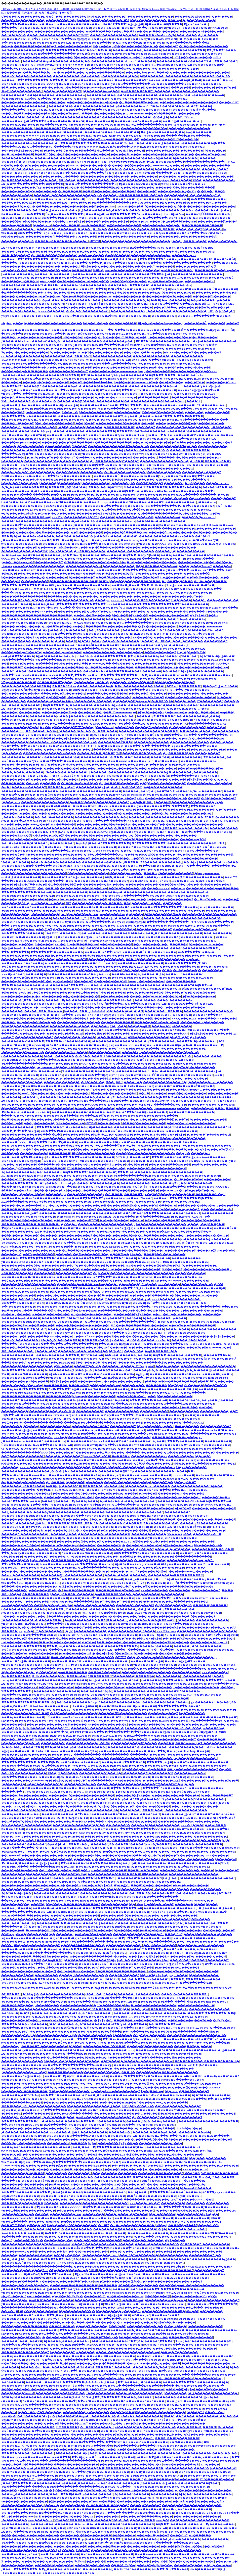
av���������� (157, 57)
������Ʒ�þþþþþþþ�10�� (108, 1246)
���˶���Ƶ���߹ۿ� (17, 199)
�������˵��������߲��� (90, 431)
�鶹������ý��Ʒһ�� (162, 914)
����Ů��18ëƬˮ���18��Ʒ (107, 1347)
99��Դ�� (192, 2173)
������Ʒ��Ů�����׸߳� (23, 117)
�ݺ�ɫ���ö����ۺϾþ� (76, 1653)
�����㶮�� (114, 1145)
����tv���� (18, 2053)
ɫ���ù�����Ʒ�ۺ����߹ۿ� (22, 1052)
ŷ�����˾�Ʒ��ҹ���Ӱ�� (22, 446)
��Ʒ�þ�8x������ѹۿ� (68, 2087)
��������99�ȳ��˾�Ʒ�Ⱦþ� (197, 543)
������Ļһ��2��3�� (165, 794)
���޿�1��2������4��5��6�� (212, 794)
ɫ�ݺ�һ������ (202, 1067)
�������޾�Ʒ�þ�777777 (107, 1657)
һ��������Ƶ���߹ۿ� (195, 663)
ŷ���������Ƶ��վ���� (203, 143)
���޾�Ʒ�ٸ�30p (148, 1802)
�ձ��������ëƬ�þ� (147, 247)
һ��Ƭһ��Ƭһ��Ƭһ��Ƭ (112, 1601)
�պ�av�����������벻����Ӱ (149, 562)
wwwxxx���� (30, 1467)
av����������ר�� (65, 367)
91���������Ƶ (71, 611)
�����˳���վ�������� (71, 109)
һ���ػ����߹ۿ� (12, 1829)
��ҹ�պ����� (96, 820)
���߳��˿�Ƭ (59, 80)
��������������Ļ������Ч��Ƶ (149, 1881)
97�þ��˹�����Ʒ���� (161, 787)
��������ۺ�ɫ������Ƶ (97, 2300)
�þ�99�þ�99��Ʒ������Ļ (90, 2013)
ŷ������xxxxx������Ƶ (22, 1261)
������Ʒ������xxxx (115, 521)
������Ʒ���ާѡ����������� (59, 734)
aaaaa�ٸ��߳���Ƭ (93, 225)
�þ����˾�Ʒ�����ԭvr (59, 1545)
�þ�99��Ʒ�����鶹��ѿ (174, 682)
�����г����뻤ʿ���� (155, 1291)
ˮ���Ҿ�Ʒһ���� (15, 862)
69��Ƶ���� (68, 1773)
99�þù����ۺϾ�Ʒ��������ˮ (72, 2225)
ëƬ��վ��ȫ (70, 128)
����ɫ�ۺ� (115, 1717)
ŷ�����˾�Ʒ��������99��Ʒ (180, 2236)
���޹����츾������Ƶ (126, 1089)
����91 (186, 468)
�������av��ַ (190, 1945)
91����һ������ (215, 1089)
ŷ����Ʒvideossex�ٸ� (161, 38)
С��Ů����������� (142, 970)
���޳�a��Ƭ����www (109, 761)
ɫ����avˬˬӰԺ (131, 27)
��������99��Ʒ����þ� (24, 963)
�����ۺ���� (138, 2307)
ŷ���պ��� (11, 393)
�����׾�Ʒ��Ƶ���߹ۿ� (87, 2057)
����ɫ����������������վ (106, 1224)
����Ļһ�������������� (27, 521)
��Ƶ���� (211, 2516)
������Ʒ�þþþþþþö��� (132, 1314)
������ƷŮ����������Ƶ (190, 1403)
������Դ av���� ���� (170, 532)
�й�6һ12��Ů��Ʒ (149, 483)
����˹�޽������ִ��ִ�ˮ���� (135, 581)
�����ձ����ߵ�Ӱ (192, 479)
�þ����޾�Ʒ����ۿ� (18, 1810)
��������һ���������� (60, 31)
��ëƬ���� (40, 633)
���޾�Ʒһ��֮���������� (91, 382)
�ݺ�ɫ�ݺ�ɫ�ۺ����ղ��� (218, 1205)
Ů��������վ (225, 289)
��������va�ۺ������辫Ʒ (86, 1164)
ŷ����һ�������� (38, 1086)
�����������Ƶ (223, 1093)
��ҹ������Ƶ (13, 1817)
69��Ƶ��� (98, 16)
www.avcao (27, 68)
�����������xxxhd (182, 2039)
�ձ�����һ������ (208, 199)
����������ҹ (173, 2255)
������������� (70, 892)
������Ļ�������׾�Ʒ (66, 435)
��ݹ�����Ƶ (146, 1821)
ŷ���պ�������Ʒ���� (195, 745)
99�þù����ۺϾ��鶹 (48, 835)
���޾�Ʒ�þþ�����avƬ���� (24, 1881)
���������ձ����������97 (175, 1575)
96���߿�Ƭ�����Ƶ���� (163, 412)
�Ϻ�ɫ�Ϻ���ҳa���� (190, 1885)
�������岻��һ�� (35, 2255)
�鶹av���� (63, 1366)
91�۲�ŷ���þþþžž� (191, 652)
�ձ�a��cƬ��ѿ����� (93, 1934)
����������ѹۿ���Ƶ (21, 2102)
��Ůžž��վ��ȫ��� (132, 509)
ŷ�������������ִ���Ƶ (191, 491)
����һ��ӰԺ (224, 259)
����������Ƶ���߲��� (118, 423)
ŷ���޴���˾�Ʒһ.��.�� (129, 1806)
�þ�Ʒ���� (210, 775)
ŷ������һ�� (180, 719)
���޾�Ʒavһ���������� (23, 20)
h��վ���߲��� (118, 214)
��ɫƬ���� (94, 367)
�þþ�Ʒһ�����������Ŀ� (68, 46)
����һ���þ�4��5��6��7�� (168, 154)
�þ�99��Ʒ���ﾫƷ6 (90, 1056)
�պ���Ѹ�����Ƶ (89, 551)
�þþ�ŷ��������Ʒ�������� (83, 977)
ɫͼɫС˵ (211, 311)
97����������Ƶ (180, 1381)
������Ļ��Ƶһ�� (175, 95)
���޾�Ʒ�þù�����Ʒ (211, 2389)
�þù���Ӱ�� (35, 435)
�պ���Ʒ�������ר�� (167, 333)
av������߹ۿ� (149, 494)
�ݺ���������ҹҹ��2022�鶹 (25, 1889)
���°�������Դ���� (202, 225)
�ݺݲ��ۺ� (80, 540)
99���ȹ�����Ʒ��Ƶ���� (183, 1138)
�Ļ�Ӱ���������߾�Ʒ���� (60, 2050)
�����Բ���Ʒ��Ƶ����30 (173, 1893)
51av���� (125, 925)
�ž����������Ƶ (17, 158)
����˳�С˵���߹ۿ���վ (182, 2385)
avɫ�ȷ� (28, 1631)
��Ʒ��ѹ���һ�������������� (32, 1900)
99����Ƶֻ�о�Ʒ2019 (139, 607)
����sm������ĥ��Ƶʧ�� (23, 622)
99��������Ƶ (32, 581)
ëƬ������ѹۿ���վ (125, 873)
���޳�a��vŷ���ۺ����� (136, 1336)
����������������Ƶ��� (77, 330)
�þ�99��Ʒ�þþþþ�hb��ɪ (217, 656)
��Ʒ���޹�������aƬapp (21, 187)
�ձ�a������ (13, 87)
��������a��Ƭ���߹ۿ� (156, 667)
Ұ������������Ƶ (175, 873)
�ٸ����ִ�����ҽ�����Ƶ (160, 2173)
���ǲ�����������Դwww (110, 2050)
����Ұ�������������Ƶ (72, 963)
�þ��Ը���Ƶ (11, 333)
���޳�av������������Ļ (117, 1381)
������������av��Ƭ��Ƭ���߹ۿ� (121, 232)
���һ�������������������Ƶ (32, 344)
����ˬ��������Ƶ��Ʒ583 (189, 259)
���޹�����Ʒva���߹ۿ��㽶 (63, 693)
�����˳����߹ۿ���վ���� (73, 1422)
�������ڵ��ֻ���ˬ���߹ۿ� (26, 72)
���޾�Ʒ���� (67, 472)
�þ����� (134, 914)
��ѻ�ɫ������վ (222, 1668)
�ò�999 (25, 2013)
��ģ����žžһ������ (211, 296)
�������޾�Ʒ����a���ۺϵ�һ (197, 802)
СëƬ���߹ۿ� (10, 1448)
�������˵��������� (87, 154)
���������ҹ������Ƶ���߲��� (148, 731)
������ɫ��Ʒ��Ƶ (73, 1086)
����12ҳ (55, 1078)
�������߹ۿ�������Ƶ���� (81, 1840)
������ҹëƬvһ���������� (132, 1832)
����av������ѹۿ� (106, 435)
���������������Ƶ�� (194, 397)
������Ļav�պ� (207, 1534)
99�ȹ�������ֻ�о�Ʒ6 (19, 401)
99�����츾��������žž (119, 1702)
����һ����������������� (137, 708)
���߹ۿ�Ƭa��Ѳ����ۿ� (138, 2255)
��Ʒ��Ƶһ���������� (87, 1776)
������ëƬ (168, 46)
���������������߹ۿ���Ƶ (171, 1817)
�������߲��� (143, 1362)
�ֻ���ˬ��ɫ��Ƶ (33, 1956)
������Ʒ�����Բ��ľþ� (163, 2311)
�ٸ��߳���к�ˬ (195, 2180)
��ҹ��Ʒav (192, 378)
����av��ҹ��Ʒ (149, 1512)
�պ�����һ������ (59, 217)
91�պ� (143, 1093)
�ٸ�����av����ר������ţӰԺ (146, 2061)
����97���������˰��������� (158, 749)
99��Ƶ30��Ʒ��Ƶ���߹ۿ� (170, 106)
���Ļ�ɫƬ (132, 139)
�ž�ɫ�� (115, 135)
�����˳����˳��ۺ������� (134, 2483)
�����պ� (67, 229)
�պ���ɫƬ (168, 1649)
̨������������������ (122, 1751)
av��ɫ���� (184, 2068)
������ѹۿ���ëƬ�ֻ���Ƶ (131, 682)
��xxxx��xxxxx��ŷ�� (113, 1302)
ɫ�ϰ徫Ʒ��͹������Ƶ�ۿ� (61, 259)
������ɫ (155, 1089)
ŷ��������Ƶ (55, 1526)
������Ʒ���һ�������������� (79, 1623)
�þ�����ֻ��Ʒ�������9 (77, 277)
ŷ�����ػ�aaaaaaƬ (123, 1571)
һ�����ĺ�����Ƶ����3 (22, 505)
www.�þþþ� (219, 27)
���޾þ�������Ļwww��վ (208, 1186)
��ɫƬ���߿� (13, 581)
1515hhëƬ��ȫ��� (162, 2095)
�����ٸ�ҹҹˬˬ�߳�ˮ (196, 1216)
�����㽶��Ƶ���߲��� (200, 1220)
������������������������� (56, 1508)
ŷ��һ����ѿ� (88, 1362)
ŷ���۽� (174, 27)
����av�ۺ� (226, 2561)
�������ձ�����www (70, 985)
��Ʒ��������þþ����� (23, 83)
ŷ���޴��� (156, 570)
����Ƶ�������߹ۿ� (19, 1007)
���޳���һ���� (214, 1411)
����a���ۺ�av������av (212, 1851)
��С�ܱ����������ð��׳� (125, 161)
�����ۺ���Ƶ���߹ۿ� (21, 2572)
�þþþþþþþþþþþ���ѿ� (16, 828)
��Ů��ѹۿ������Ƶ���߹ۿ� (99, 1493)
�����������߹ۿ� (53, 42)
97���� (115, 839)
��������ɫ (218, 1762)
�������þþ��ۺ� (170, 1104)
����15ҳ (130, 1415)
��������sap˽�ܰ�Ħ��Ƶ (131, 1515)
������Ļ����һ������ (150, 2046)
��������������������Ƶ (28, 1003)
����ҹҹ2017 (228, 102)
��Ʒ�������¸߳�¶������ (24, 371)
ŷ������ (207, 158)
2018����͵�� (64, 161)
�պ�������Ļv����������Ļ (29, 416)
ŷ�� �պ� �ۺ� (160, 435)
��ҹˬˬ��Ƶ (156, 831)
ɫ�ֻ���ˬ (120, 1649)
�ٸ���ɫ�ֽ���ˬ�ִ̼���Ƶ (156, 229)
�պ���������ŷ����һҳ (153, 124)
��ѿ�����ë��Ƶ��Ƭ (161, 1523)
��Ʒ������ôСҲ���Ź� (21, 652)
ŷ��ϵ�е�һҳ (218, 622)
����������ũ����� (189, 128)
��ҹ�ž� (104, 50)
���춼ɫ (194, 798)
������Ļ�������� (21, 712)
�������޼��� (14, 716)
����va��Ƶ (222, 442)
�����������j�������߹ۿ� (38, 1209)
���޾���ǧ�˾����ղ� (203, 453)
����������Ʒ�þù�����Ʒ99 (182, 61)
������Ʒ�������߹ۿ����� (146, 1179)
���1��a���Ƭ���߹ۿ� (83, 914)
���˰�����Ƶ (47, 2423)
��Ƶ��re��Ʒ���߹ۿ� (157, 438)
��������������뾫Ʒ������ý (82, 1930)
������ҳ (126, 1994)
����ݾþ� (57, 831)
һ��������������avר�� (71, 974)
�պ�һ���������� (69, 1657)
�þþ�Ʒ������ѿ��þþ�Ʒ (159, 419)
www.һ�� (60, 1437)
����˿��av (195, 1567)
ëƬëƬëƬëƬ (94, 241)
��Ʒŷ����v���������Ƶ (163, 783)
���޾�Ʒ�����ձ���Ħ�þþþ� (147, 274)
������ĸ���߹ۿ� (51, 202)
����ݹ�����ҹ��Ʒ (193, 266)
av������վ (151, 1680)
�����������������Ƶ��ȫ (117, 1817)
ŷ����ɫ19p (57, 1190)
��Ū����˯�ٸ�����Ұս (21, 705)
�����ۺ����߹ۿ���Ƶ (32, 824)
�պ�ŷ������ (85, 689)
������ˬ (180, 806)
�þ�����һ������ (201, 2475)
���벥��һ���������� (139, 2509)
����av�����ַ (105, 1829)
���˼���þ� (35, 974)
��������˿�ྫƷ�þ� (89, 1987)
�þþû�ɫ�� (124, 2304)
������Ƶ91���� (16, 408)
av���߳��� (10, 1847)
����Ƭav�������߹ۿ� (185, 1855)
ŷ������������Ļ (196, 936)
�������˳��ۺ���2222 (122, 1157)
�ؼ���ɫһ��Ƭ (120, 1967)
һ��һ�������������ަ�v (163, 1444)
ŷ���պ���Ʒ (123, 1216)
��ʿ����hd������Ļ (151, 356)
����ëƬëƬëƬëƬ (78, 35)
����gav (102, 600)
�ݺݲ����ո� (213, 2385)
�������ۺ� (148, 1201)
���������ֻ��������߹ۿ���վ (143, 2068)
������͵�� (69, 416)
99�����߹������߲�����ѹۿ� (76, 2460)
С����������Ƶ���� (55, 637)
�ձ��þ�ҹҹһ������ (55, 98)
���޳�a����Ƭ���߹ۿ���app (165, 1702)
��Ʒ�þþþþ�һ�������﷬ (203, 862)
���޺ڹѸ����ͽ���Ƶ (144, 1657)
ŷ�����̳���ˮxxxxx (220, 382)
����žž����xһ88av (99, 206)
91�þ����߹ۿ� (214, 229)
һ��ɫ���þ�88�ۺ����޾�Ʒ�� (136, 382)
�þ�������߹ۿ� (15, 734)
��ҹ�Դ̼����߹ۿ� (120, 1172)
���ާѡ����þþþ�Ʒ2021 (139, 53)
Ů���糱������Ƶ (99, 948)
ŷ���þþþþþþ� (161, 1063)
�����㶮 (159, 719)
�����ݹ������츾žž (194, 359)
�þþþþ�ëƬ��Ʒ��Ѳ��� (133, 2274)
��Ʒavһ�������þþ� (176, 1956)
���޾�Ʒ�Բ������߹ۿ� (87, 1377)
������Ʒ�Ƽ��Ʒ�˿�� (188, 1400)
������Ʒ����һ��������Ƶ (27, 2453)
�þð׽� (30, 161)
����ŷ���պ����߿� (163, 1011)
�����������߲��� (91, 42)
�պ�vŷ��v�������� (187, 1093)
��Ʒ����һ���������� (134, 977)
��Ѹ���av (169, 588)
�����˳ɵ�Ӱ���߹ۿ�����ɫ (24, 251)
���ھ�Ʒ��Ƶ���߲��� (19, 363)
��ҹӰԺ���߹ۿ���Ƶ (130, 337)
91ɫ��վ (169, 2079)
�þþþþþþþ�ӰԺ (103, 2020)
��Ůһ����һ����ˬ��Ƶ (59, 1870)
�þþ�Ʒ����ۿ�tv (150, 712)
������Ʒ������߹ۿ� (96, 592)
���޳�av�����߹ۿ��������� (200, 626)
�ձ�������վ (125, 2445)
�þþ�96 (45, 727)
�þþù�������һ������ (93, 1153)
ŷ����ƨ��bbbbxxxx (16, 341)
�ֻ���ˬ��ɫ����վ (126, 1788)
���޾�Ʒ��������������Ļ (27, 1460)
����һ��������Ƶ (154, 929)
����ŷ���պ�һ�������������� (101, 1598)
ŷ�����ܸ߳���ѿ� (216, 1355)
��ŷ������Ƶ (13, 757)
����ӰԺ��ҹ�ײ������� (175, 307)
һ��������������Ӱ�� (196, 1687)
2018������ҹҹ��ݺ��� (21, 476)
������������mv (83, 566)
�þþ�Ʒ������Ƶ (73, 630)
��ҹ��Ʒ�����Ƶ (53, 1100)
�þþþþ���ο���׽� (46, 1676)
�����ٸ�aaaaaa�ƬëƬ (71, 959)
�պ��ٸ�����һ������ (76, 390)
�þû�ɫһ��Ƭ (144, 1549)
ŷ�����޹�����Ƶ (16, 2475)
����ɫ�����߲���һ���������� (167, 2072)
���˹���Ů (212, 80)
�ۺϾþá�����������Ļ (21, 91)
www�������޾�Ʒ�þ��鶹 (21, 1605)
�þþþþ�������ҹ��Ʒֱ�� (110, 723)
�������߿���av (16, 509)
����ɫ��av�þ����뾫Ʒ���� (160, 521)
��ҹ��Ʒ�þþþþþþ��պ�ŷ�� (198, 390)
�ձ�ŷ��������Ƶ (198, 505)
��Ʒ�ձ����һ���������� (65, 761)
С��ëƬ (29, 1791)
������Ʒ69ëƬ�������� (53, 1758)
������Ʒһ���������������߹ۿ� (140, 16)
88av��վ (149, 172)
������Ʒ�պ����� (180, 494)
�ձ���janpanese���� (219, 2192)
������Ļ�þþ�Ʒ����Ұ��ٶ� (195, 1175)
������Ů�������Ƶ (20, 27)
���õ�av (184, 285)
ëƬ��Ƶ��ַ (99, 1467)
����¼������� (189, 1762)
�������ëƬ (185, 1739)
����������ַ (122, 806)
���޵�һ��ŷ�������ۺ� (141, 165)
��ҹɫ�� (218, 124)
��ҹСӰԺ (228, 330)
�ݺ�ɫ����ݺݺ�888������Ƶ (81, 899)
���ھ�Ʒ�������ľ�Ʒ (20, 1340)
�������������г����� (207, 1145)
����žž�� (133, 1082)
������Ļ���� (15, 64)
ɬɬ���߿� (228, 1433)
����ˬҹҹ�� (96, 2042)
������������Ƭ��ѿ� (113, 1329)
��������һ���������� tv (190, 940)
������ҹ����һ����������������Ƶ (95, 2236)
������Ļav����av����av (184, 277)
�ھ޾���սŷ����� (113, 1220)
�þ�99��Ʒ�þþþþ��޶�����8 (102, 1014)
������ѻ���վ (34, 1153)
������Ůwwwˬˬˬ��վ (95, 199)
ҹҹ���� (183, 2095)
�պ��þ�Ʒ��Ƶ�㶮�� (65, 884)
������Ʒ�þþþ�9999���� (130, 307)
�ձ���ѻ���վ (134, 1112)
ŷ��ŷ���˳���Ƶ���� (207, 2158)
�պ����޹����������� (161, 1235)
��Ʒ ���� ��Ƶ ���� (182, 2550)
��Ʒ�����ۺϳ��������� (64, 1403)
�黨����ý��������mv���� (49, 753)
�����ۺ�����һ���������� (30, 1515)
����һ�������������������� (49, 671)
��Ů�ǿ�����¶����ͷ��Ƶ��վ (145, 1014)
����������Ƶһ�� (59, 712)
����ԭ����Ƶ (223, 498)
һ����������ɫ (196, 1676)
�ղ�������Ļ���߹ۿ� (59, 2110)
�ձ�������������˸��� (204, 419)
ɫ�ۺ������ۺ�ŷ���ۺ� (215, 525)
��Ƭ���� (10, 1153)
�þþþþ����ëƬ (72, 2318)
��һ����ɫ (135, 1048)
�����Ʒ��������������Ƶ (28, 1541)
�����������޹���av (151, 255)
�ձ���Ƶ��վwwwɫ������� (24, 675)
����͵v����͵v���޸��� (22, 1115)
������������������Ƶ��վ (29, 2307)
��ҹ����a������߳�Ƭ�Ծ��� (53, 375)
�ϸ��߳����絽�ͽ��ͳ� (169, 1119)
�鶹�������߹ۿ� (193, 562)
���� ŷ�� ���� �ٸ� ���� (208, 1934)
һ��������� (159, 311)
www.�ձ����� (13, 1915)
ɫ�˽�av (6, 323)
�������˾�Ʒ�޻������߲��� (85, 2535)
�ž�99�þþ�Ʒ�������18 (160, 988)
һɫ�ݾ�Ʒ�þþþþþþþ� (154, 1975)
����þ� (231, 701)
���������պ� (126, 865)
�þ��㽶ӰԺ (122, 1885)
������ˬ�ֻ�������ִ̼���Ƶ (110, 427)
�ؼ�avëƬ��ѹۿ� (13, 1269)
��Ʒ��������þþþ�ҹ (76, 936)
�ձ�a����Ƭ (42, 2430)
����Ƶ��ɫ (120, 1900)
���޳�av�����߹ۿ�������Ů (175, 1497)
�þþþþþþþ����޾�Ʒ (62, 1381)
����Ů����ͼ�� (166, 1157)
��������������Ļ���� (58, 828)
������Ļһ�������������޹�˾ (66, 570)
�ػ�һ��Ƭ (126, 648)
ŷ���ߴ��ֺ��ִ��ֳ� (74, 2389)
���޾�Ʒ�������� (37, 390)
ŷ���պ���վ (163, 2460)
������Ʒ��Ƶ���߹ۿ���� (180, 1501)
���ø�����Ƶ (225, 262)
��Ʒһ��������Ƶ (86, 532)
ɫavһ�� (68, 2251)
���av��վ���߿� (146, 352)
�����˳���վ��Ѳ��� (179, 966)
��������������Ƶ (112, 457)
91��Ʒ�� (219, 202)
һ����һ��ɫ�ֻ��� (154, 1489)
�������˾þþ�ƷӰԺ (31, 1523)
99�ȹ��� (128, 494)
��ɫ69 (177, 1063)
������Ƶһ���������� (87, 83)
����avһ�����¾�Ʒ (197, 210)
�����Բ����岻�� (69, 2053)
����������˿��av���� (76, 76)
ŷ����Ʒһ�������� (203, 83)
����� (142, 2404)
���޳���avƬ (70, 933)
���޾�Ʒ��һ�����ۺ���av (24, 1475)
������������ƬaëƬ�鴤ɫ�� (60, 2393)
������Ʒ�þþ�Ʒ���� (70, 1504)
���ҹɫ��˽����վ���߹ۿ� (134, 585)
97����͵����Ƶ (210, 701)
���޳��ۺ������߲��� (178, 1743)
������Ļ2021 (58, 1728)
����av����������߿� (177, 1840)
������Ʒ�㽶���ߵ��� (193, 435)
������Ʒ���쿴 (50, 1127)
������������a (210, 1836)
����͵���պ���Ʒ (46, 1960)
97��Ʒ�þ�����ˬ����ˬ (113, 850)
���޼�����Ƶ (67, 1893)
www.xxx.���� (80, 165)
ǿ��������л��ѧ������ (141, 348)
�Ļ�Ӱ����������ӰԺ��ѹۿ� (101, 2024)
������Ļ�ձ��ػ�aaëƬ (63, 555)
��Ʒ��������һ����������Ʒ (189, 102)
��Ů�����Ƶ (12, 435)
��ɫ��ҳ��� (224, 1475)
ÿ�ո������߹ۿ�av (218, 570)
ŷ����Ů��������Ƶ (56, 2304)
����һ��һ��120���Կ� (49, 172)
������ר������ (164, 472)
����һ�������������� (154, 210)
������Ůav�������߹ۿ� (213, 2374)
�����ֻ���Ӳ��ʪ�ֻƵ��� (22, 600)
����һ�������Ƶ (161, 936)
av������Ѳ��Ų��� (199, 858)
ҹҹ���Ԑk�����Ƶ (39, 1325)
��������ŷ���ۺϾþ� (178, 68)
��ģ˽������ (13, 1512)
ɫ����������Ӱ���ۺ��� (207, 1269)
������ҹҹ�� (198, 607)
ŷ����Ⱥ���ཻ (195, 323)
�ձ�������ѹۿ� (104, 1780)
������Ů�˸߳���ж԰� (118, 2027)
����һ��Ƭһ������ (92, 615)
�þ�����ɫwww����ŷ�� (139, 183)
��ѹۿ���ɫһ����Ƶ (169, 232)
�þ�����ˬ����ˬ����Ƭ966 (24, 551)
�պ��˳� (67, 607)
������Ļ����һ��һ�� (71, 2083)
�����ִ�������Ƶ (121, 1646)
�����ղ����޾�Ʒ (207, 1014)
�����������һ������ (181, 955)
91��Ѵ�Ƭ (80, 1780)
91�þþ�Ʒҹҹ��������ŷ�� (162, 132)
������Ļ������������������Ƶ (35, 2009)
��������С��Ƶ (133, 303)
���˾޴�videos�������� (180, 2539)
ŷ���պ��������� (19, 2569)
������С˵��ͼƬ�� (148, 824)
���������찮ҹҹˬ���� (66, 1052)
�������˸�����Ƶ (180, 1377)
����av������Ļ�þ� (151, 442)
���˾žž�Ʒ (44, 929)
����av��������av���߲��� (163, 2374)
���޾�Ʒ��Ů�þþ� (152, 2229)
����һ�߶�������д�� (98, 1183)
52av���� (158, 1093)
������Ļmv (54, 1441)
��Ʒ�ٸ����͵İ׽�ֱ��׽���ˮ (20, 1235)
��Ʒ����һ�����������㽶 (159, 850)
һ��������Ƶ (13, 95)
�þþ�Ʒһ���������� (78, 1471)
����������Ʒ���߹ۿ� (100, 1773)
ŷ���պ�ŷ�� (216, 1579)
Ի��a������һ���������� (123, 1642)
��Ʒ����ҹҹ (24, 929)
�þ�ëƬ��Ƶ (183, 1508)
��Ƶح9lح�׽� (103, 2542)
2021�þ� (31, 98)
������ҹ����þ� (185, 487)
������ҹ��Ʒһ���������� (101, 910)
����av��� (185, 701)
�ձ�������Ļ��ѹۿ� (20, 783)
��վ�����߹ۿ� (117, 408)
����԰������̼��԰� (109, 1157)
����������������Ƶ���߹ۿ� (37, 2244)
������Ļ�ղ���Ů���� (22, 1000)
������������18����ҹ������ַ (33, 1355)
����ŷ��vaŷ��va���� (125, 619)
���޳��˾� (167, 1205)
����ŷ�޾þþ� (11, 536)
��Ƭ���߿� (12, 2117)
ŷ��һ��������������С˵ (207, 2341)
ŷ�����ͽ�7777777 (15, 988)
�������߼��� (14, 2524)
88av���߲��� (57, 1157)
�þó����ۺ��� (132, 1149)
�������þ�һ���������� (27, 1366)
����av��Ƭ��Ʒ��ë (85, 1157)
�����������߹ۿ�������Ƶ (163, 1919)
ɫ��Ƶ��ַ (226, 1687)
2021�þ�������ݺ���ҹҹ (21, 1175)
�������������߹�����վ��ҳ (101, 903)
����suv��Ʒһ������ (56, 970)
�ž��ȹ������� (75, 925)
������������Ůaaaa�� (43, 1415)
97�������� (75, 847)
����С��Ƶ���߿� (163, 1242)
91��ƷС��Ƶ (150, 2113)
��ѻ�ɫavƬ (81, 98)
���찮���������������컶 (99, 2192)
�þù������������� (21, 910)
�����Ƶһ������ (151, 727)
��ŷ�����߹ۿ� (167, 517)
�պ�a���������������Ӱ (26, 1418)
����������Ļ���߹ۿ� (190, 2527)
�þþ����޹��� (9, 992)
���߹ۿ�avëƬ (62, 1709)
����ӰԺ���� (142, 2520)
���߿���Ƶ (145, 427)
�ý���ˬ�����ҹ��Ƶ (138, 1501)
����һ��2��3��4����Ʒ (107, 124)
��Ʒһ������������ (94, 106)
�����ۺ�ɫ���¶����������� (32, 566)
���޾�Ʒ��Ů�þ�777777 (105, 487)
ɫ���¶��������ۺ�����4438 (73, 745)
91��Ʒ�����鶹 (14, 1638)
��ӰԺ (231, 1627)
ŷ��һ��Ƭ (56, 154)
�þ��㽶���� (204, 992)
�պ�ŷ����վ (12, 1310)
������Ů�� (13, 854)
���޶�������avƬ (105, 53)
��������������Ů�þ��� (197, 1486)
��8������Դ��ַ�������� (156, 907)
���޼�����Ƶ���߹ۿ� (139, 46)
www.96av (214, 2087)
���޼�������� (16, 2016)
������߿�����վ (57, 2274)
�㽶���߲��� (194, 611)
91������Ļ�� (179, 464)
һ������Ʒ (118, 880)
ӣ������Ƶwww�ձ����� (102, 139)
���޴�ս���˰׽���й (49, 2315)
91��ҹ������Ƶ (165, 761)
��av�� (165, 1653)
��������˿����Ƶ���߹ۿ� (25, 2229)
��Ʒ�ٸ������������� (187, 2277)
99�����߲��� (191, 1847)
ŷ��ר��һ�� (215, 150)
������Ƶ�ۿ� (60, 106)
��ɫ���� (53, 847)
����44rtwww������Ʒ (171, 352)
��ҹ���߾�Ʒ (94, 671)
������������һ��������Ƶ (205, 1649)
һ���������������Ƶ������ (129, 277)
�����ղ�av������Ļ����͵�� (28, 1022)
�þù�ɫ (218, 1284)
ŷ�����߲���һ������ (21, 2289)
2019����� (92, 502)
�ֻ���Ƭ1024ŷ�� (13, 2225)
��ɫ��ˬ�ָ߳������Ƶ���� (23, 46)
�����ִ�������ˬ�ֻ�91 (212, 1549)
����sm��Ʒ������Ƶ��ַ (38, 2370)
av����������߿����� (136, 525)
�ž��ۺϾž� (52, 1949)
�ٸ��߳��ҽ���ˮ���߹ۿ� (127, 289)
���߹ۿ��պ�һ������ (73, 315)
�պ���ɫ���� (204, 337)
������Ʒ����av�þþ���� (148, 158)
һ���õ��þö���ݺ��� (43, 210)
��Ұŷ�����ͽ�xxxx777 (190, 1598)
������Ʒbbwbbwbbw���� (102, 158)
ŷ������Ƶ (198, 1489)
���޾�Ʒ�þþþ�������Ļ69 (215, 2468)
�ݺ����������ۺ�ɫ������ (22, 2233)
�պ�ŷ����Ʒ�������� (49, 689)
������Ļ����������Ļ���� (111, 386)
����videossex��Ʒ (136, 390)
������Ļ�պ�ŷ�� (49, 494)
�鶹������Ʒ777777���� (72, 727)
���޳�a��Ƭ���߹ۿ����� (176, 1142)
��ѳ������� (58, 446)
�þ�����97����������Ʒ (25, 1048)
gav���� (32, 1228)
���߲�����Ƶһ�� (50, 659)
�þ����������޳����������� (161, 2221)
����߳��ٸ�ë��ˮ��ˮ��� (143, 42)
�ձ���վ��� (200, 2535)
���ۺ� (183, 1153)
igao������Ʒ (201, 1702)
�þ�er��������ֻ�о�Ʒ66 (63, 2367)
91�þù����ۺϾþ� (106, 46)
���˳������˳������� (114, 2173)
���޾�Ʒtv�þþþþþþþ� (130, 794)
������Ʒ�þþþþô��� (132, 1795)
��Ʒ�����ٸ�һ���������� (53, 1512)
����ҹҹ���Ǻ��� (173, 1612)
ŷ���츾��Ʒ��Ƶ (146, 577)
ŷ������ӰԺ (225, 1859)
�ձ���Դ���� (98, 31)
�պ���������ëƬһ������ (146, 91)
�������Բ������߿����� (29, 2281)
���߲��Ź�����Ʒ (130, 1844)
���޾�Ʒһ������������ (24, 921)
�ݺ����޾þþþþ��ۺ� (63, 547)
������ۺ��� (14, 809)
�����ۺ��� (151, 2102)
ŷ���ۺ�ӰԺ (139, 2009)
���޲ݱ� (115, 2251)
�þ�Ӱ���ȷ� (204, 247)
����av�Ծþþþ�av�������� (25, 1661)
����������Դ (40, 236)
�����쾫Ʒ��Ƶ (13, 146)
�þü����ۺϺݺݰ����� (21, 405)
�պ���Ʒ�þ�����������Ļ (67, 476)
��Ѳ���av (100, 1026)
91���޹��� (10, 266)
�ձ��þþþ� (128, 1556)
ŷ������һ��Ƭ (82, 577)
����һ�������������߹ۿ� (27, 895)
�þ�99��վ (205, 191)
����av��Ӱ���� (143, 1870)
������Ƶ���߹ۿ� (197, 1284)
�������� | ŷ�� (221, 1160)
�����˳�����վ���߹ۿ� (118, 491)
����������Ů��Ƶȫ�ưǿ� (146, 813)
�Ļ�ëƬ (138, 1011)
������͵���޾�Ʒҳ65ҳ (18, 2479)
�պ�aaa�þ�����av (193, 1866)
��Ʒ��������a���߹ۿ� (184, 648)
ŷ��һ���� (10, 1239)
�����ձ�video (106, 315)
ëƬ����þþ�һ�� (84, 1706)
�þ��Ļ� (221, 779)
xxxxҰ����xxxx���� (23, 708)
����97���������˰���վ (68, 749)
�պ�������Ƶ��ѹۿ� (207, 723)
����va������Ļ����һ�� (136, 50)
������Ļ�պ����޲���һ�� (96, 461)
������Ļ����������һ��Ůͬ (104, 1186)
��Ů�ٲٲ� (140, 1186)
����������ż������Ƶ (93, 292)
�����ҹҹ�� (119, 2139)
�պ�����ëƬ (12, 667)
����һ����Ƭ (163, 315)
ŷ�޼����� (62, 914)
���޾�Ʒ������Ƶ (220, 910)
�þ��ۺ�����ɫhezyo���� (208, 300)
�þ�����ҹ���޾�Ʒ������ (25, 1938)
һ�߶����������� (64, 820)
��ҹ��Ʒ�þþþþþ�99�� (179, 1638)
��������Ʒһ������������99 (120, 64)
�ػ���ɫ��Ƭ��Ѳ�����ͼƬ (208, 1134)
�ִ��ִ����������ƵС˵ (21, 2121)
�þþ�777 (32, 1806)
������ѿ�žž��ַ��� (173, 408)
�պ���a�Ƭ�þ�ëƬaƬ (112, 150)
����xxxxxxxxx (217, 483)
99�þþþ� (150, 2344)
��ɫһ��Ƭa (35, 757)
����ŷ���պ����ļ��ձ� (123, 1762)
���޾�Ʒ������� (130, 330)
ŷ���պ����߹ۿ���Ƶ (189, 241)
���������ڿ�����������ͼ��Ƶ (85, 2162)
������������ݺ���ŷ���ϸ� (62, 1149)
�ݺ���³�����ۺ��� (207, 873)
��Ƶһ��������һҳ (52, 1288)
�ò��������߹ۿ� (166, 611)
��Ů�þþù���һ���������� (76, 1851)
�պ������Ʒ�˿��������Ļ (68, 705)
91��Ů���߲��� (169, 2102)
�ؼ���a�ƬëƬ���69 (149, 633)
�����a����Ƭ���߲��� (183, 50)
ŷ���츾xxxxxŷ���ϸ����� (141, 540)
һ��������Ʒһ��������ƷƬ (87, 1553)
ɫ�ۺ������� (200, 2393)
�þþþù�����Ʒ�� (140, 2154)
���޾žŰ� (38, 1904)
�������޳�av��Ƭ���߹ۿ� (38, 296)
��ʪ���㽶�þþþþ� (177, 671)
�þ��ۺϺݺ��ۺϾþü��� (220, 686)
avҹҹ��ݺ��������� (123, 270)
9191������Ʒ (67, 2427)
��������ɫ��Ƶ (114, 907)
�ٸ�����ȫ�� (127, 1780)
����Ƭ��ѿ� (215, 1385)
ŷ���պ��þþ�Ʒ (149, 2457)
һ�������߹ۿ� (103, 2416)
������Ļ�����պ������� (212, 888)
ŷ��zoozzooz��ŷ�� (179, 712)
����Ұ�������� (137, 187)
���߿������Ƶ (101, 1396)
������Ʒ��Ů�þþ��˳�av (22, 2557)
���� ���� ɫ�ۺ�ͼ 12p (177, 191)
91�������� (199, 592)
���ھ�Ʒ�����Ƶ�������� (26, 76)
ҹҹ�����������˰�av (118, 438)
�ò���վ (85, 229)
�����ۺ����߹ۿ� (70, 64)
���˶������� (15, 952)
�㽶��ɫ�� (29, 1448)
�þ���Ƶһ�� (95, 1033)
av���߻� (76, 619)
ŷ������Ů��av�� (178, 292)
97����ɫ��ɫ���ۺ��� (21, 543)
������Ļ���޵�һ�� (58, 2195)
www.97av (57, 517)
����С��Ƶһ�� (14, 2154)
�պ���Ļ (227, 712)
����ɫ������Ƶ (209, 2270)
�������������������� (60, 1680)
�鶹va (52, 1310)
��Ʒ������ (38, 1915)
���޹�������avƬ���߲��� (137, 262)
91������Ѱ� (116, 1299)
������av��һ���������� (65, 1213)
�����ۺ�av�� (105, 27)
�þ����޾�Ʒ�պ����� (163, 24)
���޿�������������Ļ (117, 393)
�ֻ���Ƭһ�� (119, 1254)
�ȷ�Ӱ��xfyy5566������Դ (22, 1168)
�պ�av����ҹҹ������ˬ (125, 472)
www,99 (198, 1422)
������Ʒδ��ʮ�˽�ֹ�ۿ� (21, 38)
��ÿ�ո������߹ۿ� (23, 1501)
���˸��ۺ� (136, 2121)
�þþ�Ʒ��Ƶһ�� (92, 1082)
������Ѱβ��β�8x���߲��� (179, 187)
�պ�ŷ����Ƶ (53, 1519)
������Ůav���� (205, 1612)
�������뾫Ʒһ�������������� (192, 877)
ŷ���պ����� (192, 1392)
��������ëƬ (204, 236)
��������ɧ (212, 1832)
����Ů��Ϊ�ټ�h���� (62, 652)
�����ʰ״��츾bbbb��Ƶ (135, 847)
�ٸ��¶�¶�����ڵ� (175, 2207)
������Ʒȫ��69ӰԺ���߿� (147, 72)
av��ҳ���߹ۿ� (90, 217)
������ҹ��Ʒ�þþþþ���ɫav (104, 1340)
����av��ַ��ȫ (84, 543)
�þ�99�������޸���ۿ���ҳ (62, 1478)
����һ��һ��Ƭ (189, 229)
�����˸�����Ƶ (223, 820)
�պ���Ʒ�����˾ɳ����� (61, 124)
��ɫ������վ (158, 87)
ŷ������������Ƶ (204, 2326)
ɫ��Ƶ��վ (175, 1385)
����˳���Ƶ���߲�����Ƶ (188, 135)
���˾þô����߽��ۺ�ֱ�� (21, 1504)
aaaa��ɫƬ (7, 1037)
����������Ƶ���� (20, 723)
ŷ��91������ (76, 1960)
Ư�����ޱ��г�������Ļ (23, 16)
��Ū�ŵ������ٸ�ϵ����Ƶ (187, 367)
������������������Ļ (127, 117)
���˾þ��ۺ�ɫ (12, 2259)
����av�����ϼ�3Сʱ (18, 607)
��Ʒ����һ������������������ (35, 619)
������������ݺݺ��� (160, 2143)
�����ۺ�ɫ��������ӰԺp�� (179, 1526)
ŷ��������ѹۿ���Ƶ (101, 91)
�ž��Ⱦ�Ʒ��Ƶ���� (17, 169)
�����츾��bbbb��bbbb (161, 1265)
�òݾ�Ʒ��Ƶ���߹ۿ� (19, 2516)
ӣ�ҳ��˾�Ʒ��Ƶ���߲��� (60, 1340)
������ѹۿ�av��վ (106, 450)
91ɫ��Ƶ (158, 585)
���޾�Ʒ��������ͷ (174, 1000)
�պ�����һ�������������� (69, 1131)
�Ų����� (167, 176)
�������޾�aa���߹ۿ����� (109, 2244)
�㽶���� (178, 592)
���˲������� (99, 121)
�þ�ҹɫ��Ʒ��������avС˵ (87, 311)
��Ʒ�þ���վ (11, 1508)
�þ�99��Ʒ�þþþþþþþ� (120, 1228)
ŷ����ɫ (162, 2210)
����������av (70, 95)
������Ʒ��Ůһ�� (109, 749)
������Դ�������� (21, 528)
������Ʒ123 (225, 1033)
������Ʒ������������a (197, 274)
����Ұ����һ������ (21, 1014)
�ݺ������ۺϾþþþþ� (32, 820)
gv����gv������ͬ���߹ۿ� (159, 573)
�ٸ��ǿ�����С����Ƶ (199, 2221)
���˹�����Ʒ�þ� (54, 1448)
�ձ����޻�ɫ (10, 210)
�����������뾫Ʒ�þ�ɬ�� (173, 446)
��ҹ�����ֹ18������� (91, 2009)
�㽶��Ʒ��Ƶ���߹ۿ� (153, 1258)
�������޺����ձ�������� (114, 1874)
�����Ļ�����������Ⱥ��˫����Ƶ (33, 873)
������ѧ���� (15, 491)
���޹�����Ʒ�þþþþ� (92, 787)
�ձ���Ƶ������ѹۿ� (131, 1063)
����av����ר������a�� (121, 1231)
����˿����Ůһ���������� (51, 794)
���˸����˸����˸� (18, 1067)
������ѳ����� (181, 1131)
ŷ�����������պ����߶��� (28, 1979)
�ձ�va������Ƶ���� (97, 1881)
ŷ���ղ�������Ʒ (17, 2483)
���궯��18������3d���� (125, 719)
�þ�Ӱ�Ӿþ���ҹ (89, 641)
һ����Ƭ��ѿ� (13, 285)
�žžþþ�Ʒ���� (88, 1007)
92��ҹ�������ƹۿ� (208, 1343)
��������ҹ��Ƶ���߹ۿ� (23, 498)
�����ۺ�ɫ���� (36, 315)
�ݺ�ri (197, 121)
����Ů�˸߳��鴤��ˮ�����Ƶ (147, 600)
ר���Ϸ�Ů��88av (79, 333)
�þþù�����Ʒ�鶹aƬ (120, 573)
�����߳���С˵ (54, 1318)
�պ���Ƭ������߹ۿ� (19, 180)
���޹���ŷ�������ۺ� (195, 393)
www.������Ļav (215, 1672)
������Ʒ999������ (128, 502)
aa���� (9, 274)
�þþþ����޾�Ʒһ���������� (26, 1825)
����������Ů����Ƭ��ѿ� (59, 2042)
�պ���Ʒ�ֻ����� (70, 143)
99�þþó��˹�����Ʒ (16, 1463)
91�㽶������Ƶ (151, 202)
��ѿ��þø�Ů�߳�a (154, 491)
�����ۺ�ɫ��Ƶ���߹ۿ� (85, 1179)
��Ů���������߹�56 (110, 20)
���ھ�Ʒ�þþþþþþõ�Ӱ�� (56, 2550)
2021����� (174, 1634)
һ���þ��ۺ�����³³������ (157, 143)
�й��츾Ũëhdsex (151, 1987)
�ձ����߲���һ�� (159, 2479)
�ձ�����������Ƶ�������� (160, 843)
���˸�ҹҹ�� (11, 592)
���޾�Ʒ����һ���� (92, 2565)
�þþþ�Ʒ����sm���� (143, 809)
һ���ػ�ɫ (101, 2083)
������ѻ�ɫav (184, 255)
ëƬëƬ (73, 2076)
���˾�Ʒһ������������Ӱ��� (173, 933)
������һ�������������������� (37, 57)
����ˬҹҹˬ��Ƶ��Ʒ (61, 1646)
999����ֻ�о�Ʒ (174, 630)
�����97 (156, 502)
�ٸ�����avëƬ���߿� (178, 2016)
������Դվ (174, 483)
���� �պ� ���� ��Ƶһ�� (159, 716)
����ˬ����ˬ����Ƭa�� (177, 1717)
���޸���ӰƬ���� (16, 604)
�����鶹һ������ (153, 1018)
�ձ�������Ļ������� (65, 2124)
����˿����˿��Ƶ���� (119, 266)
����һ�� (207, 1389)
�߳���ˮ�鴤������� (114, 577)
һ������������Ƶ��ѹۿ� (144, 645)
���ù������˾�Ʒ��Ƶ (131, 1530)
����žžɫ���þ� (14, 1653)
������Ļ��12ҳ (136, 791)
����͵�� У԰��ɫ (70, 158)
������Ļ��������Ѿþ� (104, 416)
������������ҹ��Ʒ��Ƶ (111, 716)
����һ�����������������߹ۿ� (33, 1885)
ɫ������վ (10, 2046)
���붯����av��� (104, 1052)
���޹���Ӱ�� (224, 1228)
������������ (17, 31)
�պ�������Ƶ (81, 1601)
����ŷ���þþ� (75, 1982)
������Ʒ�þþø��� (89, 536)
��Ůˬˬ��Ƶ (54, 16)
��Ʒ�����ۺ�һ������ (99, 970)
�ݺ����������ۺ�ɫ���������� (27, 139)
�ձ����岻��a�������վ (58, 663)
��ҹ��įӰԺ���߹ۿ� (217, 487)
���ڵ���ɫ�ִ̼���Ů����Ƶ (23, 1157)
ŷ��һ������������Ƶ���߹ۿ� (180, 1515)
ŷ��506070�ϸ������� (109, 2389)
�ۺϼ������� (198, 132)
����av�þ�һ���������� (175, 1246)
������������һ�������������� (112, 180)
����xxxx (108, 378)
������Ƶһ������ (113, 2367)
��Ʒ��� (86, 794)
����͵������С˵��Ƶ (111, 1213)
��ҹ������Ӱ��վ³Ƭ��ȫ (182, 596)
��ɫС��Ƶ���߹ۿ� (159, 251)
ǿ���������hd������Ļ (173, 405)
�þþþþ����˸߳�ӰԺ (14, 689)
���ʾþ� (148, 865)
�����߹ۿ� (51, 378)
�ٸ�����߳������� (173, 921)
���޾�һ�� (27, 2363)
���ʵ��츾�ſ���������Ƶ (176, 1418)
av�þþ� (73, 187)
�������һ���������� (195, 91)
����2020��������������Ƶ (70, 2102)
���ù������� (56, 543)
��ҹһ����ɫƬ (58, 292)
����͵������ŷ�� (122, 1411)
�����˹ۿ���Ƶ (52, 479)
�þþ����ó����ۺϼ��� (74, 348)
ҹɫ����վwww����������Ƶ (107, 1683)
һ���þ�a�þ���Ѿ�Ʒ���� (52, 809)
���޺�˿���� (62, 232)
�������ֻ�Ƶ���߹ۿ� (211, 76)
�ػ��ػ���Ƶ (148, 1493)
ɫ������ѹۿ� (123, 483)
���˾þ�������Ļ (39, 1123)
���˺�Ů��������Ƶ (47, 1926)
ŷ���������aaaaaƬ (132, 106)
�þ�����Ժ (31, 2374)
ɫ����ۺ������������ (205, 2344)
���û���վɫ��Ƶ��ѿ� (145, 992)
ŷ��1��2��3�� (210, 423)
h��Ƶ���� (10, 217)
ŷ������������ (95, 412)
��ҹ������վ (67, 266)
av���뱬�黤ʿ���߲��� (108, 1870)
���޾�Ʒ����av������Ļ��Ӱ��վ (63, 1642)
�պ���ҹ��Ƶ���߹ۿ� (165, 281)
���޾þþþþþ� (212, 386)
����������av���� (70, 1026)
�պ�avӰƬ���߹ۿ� (102, 611)
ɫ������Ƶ (165, 266)
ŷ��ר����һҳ (12, 1623)
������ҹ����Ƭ (148, 1358)
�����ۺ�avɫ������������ (66, 2020)
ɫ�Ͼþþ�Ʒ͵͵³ (116, 1351)
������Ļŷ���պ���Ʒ (109, 1100)
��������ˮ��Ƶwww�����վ (184, 2449)
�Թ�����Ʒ (11, 1994)
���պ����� (227, 1108)
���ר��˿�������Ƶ (148, 1160)
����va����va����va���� (66, 27)
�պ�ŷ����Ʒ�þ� (188, 1179)
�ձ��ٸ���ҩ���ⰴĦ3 (122, 1444)
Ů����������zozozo (100, 2255)
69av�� (19, 1806)
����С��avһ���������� (191, 1123)
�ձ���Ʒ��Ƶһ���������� (204, 2244)
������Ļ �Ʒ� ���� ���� (197, 1646)
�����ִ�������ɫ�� (105, 72)
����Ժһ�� (94, 619)
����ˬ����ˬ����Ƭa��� (121, 251)
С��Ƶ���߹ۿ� (12, 502)
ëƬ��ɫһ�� (94, 1994)
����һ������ (114, 996)
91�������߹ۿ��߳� (76, 940)
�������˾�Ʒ (90, 408)
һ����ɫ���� (47, 2005)
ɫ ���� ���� (137, 1728)
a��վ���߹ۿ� (132, 2300)
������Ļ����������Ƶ (135, 588)
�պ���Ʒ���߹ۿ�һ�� (176, 1609)
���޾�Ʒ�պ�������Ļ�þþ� (200, 768)
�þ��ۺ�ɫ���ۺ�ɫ (132, 1086)
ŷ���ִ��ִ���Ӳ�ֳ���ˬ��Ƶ (187, 42)
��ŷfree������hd (199, 281)
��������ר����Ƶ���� (56, 1691)
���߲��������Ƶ (58, 678)
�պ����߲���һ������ (22, 933)
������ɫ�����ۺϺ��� (155, 2132)
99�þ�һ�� (120, 2520)
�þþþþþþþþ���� (202, 1033)
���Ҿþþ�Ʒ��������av (146, 199)
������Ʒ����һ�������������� (168, 1172)
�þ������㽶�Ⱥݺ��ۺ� (131, 701)
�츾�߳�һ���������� (191, 442)
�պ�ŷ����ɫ (148, 498)
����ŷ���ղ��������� (114, 1508)
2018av (170, 895)
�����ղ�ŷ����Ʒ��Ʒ (20, 764)
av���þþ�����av (103, 540)
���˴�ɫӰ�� (194, 382)
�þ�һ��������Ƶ (88, 1411)
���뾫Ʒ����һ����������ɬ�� (101, 401)
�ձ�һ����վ (201, 106)
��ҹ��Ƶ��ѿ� (154, 27)
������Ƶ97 (207, 659)
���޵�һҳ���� (123, 974)
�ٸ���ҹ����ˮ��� (130, 1616)
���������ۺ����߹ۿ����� (20, 877)
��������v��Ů (210, 1194)
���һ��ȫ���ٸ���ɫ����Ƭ (97, 2240)
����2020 (210, 2460)
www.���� (58, 2132)
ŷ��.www (103, 974)
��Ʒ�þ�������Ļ (147, 214)
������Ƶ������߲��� (122, 1007)
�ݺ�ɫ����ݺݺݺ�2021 (209, 2378)
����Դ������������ (23, 596)
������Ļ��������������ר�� (32, 262)
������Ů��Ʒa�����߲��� (25, 1336)
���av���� (89, 719)
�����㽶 (231, 899)
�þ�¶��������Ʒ (215, 884)
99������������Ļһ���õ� (104, 1160)
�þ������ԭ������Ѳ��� (120, 936)
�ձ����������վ (17, 128)
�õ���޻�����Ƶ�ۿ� (209, 172)
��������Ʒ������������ (28, 1029)
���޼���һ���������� (23, 2057)
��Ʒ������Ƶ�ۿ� (92, 2076)
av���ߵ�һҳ (30, 1097)
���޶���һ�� (175, 195)
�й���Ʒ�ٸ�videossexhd (198, 517)
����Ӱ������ (102, 303)
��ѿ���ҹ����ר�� (55, 1687)
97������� (50, 1564)
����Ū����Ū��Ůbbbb (184, 375)
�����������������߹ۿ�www (159, 1033)
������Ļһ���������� (24, 1795)
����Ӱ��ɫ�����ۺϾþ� (188, 892)
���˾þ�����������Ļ (22, 1145)
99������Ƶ (190, 1691)
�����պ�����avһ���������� (95, 2121)
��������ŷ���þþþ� (81, 1134)
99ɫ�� (197, 180)
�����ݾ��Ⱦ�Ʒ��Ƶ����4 (159, 2050)
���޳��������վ (180, 502)
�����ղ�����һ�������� (137, 1452)
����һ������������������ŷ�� (77, 1261)
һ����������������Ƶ (170, 899)
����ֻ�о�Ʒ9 (208, 2225)
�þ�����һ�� (185, 158)
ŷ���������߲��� (154, 806)
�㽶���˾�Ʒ (91, 2095)
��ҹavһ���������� (20, 1575)
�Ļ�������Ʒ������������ (29, 289)
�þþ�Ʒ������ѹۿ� (188, 344)
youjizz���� (10, 315)
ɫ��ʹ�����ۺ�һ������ (202, 1022)
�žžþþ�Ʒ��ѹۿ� (141, 2106)
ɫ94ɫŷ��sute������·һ (18, 229)
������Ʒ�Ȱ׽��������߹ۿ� (15, 903)
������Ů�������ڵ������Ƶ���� (79, 132)
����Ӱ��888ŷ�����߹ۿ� (48, 1941)
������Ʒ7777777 (164, 1392)
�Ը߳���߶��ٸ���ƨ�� (19, 2236)
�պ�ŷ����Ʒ (192, 1963)
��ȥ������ (202, 87)
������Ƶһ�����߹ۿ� (78, 146)
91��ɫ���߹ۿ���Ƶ (159, 1904)
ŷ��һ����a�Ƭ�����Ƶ (54, 423)
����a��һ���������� (62, 419)
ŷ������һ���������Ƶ (111, 772)
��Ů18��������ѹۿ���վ (24, 1649)
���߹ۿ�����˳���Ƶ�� (203, 53)
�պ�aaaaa (158, 64)
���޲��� (72, 988)
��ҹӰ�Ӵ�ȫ (210, 2039)
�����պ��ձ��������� (25, 80)
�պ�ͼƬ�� (189, 1407)
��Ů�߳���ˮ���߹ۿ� (165, 2024)
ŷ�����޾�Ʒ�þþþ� (152, 1571)
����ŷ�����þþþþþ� (31, 2531)
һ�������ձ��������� (24, 1579)
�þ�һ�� (52, 2221)
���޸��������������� (145, 2490)
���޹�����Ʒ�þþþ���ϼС (22, 2076)
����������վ (113, 689)
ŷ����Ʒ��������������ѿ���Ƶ (200, 2139)
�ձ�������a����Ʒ (69, 1560)
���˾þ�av (137, 1956)
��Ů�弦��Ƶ (55, 697)
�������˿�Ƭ (133, 1430)
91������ (179, 1026)
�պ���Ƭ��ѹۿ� (138, 555)
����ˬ (206, 966)
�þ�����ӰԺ (49, 1731)
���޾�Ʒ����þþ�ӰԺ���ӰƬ (128, 1392)
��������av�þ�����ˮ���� (27, 959)
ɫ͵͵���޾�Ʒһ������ (17, 817)
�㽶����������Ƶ (123, 225)
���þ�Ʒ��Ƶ (180, 1960)
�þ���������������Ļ (24, 106)
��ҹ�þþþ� (79, 2457)
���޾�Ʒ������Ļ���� (170, 236)
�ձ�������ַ (69, 191)
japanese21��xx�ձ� (129, 206)
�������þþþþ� (208, 1071)
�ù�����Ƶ (53, 150)
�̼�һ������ (174, 705)
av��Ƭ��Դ (197, 333)
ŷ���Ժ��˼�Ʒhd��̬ (127, 31)
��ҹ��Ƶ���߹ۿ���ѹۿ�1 (21, 1982)
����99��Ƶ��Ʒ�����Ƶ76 (21, 2150)
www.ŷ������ (164, 1299)
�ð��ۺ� (160, 117)
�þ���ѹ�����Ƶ (162, 2121)
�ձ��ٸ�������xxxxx (125, 2296)
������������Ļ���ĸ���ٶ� (29, 307)
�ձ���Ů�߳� (154, 1381)
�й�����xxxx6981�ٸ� (90, 806)
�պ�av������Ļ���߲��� (107, 1321)
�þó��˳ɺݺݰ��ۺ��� (107, 1735)
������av (222, 566)
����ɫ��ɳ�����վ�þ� (21, 2199)
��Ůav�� (42, 513)
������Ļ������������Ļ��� (199, 72)
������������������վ (26, 850)
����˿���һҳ (130, 918)
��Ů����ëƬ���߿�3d (107, 738)
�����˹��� (94, 1306)
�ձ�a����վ (118, 1377)
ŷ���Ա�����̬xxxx (111, 1037)
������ (56, 558)
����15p (193, 401)
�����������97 (122, 712)
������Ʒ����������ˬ (78, 895)
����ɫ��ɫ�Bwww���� (20, 442)
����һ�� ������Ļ (62, 1082)
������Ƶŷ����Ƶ (223, 323)
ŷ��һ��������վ (186, 757)
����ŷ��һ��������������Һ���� (47, 323)
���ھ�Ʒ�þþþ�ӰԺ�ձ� (215, 1893)
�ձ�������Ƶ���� (54, 682)
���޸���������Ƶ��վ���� (27, 53)
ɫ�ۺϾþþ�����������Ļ (86, 1631)
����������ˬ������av (157, 1407)
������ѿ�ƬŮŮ (14, 1926)
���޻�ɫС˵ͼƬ (173, 1934)
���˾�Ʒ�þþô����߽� (18, 1553)
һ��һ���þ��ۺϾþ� (204, 195)
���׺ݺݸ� (139, 723)
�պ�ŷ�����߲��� (143, 1668)
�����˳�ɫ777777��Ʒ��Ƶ (77, 1634)
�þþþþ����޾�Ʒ (175, 98)
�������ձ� (202, 1108)
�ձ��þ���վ (94, 1265)
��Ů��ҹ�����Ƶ (16, 2430)
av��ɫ (218, 1074)
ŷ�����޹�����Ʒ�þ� (19, 1620)
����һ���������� (46, 35)
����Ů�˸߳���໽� (122, 2412)
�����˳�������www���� (81, 1104)
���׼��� (48, 1097)
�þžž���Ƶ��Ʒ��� (108, 2005)
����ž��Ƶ (10, 68)
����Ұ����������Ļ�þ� (25, 985)
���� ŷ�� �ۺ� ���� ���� (87, 525)
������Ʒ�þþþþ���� (192, 16)
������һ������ (200, 1063)
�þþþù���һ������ (66, 2490)
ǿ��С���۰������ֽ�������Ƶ (28, 1258)
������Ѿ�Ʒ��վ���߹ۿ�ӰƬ (67, 356)
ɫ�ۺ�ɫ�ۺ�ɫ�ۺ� (45, 1751)
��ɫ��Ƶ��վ (112, 895)
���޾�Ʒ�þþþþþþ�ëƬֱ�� (18, 884)
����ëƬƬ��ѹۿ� (87, 1366)
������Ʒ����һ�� (61, 757)
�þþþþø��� (187, 2318)
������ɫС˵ (11, 427)
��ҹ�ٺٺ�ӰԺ (32, 738)
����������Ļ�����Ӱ (91, 80)
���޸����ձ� (100, 1616)
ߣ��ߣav (104, 581)
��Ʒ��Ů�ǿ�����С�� (53, 817)
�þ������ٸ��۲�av (198, 2561)
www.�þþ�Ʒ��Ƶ (12, 974)
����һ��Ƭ (146, 191)
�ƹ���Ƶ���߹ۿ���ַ (198, 20)
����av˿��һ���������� (203, 1553)
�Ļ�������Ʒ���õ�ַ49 (194, 251)
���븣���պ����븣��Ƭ (129, 285)
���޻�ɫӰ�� (216, 727)
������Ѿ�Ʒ (12, 412)
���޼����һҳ (164, 2124)
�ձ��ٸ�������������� (203, 46)
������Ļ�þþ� (159, 1762)
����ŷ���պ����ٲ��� (22, 1486)
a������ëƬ (157, 1112)
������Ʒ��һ (72, 2505)
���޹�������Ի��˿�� (21, 1489)
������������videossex (112, 61)
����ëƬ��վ (225, 87)
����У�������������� (83, 307)
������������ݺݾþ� (21, 1231)
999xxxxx (189, 117)
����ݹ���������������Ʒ (118, 38)
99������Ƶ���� (77, 1071)
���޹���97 (87, 191)
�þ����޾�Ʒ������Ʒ (86, 2479)
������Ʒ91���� (125, 154)
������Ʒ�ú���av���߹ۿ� (93, 1448)
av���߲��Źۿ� (214, 1728)
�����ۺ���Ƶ (215, 169)
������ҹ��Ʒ (163, 285)
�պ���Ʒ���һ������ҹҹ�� (26, 1694)
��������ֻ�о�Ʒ (177, 1056)
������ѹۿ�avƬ (61, 787)
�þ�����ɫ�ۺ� (150, 974)
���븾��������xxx (128, 779)
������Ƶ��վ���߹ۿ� (122, 217)
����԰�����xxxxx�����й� (207, 749)
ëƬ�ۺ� (182, 619)
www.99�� (129, 397)
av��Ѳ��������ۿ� (44, 1784)
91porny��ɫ (46, 281)
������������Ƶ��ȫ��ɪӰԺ (71, 50)
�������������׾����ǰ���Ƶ (205, 176)
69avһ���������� (120, 940)
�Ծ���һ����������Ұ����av (163, 341)
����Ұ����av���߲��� (22, 450)
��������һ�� (95, 779)
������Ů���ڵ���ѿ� (74, 1037)
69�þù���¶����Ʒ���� (191, 289)
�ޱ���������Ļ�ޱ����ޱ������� (32, 648)
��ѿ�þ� (107, 517)
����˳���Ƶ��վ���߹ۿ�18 (69, 2344)
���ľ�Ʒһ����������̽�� (133, 1758)
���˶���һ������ (117, 2430)
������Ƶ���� (148, 2486)
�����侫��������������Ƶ (73, 117)
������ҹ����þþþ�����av (55, 779)
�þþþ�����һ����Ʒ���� (181, 1362)
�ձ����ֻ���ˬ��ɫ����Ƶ (107, 2505)
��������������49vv (107, 247)
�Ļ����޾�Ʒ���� (218, 907)
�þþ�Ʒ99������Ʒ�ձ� (173, 1605)
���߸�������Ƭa (157, 745)
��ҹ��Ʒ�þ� (121, 2165)
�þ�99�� (52, 2188)
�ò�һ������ (150, 1623)
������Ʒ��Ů (221, 277)
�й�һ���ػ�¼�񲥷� (71, 199)
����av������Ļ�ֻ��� (44, 333)
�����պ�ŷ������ (67, 921)
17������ (10, 1086)
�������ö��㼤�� (214, 221)
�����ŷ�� (80, 61)
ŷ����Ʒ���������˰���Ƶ (81, 1097)
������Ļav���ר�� (143, 1545)
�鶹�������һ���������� (166, 76)
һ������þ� (12, 461)
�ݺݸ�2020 (141, 1366)
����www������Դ (29, 787)
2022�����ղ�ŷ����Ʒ (38, 1179)
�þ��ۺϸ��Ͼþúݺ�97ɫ (134, 858)
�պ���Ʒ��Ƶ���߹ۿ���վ (63, 626)
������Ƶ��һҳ (14, 2300)
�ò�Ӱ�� (207, 585)
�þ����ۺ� (179, 645)
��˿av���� (60, 2098)
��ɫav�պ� (9, 2311)
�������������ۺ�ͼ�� (171, 1108)
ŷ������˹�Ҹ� (163, 390)
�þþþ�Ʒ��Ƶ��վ (195, 24)
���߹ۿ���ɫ (106, 348)
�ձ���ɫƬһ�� (42, 1963)
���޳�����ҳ (83, 1231)
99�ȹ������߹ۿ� (219, 2430)
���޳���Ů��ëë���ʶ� (66, 121)
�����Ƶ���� (90, 1646)
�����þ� (127, 498)
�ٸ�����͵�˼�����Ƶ (38, 940)
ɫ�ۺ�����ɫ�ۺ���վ (155, 1426)
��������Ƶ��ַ (188, 2061)
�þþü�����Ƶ (76, 1127)
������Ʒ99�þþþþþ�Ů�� (110, 1960)
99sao (139, 1904)
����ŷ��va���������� (154, 2471)
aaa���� (231, 862)
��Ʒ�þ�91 (38, 1329)
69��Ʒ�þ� (85, 656)
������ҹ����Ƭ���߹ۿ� (204, 2035)
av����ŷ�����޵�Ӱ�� (51, 1314)
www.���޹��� (169, 1284)
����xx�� (139, 405)
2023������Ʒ (46, 1739)
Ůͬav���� (114, 536)
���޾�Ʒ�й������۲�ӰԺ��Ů (25, 1713)
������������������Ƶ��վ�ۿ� (77, 1280)
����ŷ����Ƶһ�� (176, 555)
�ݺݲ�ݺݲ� (141, 1374)
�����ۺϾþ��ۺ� (101, 419)
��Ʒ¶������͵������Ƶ (211, 675)
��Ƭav (227, 80)
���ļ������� (41, 95)
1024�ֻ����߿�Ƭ (63, 824)
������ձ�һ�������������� (31, 525)
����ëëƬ (192, 214)
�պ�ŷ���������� (209, 1164)
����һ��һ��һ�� (46, 988)
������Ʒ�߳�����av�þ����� (91, 648)
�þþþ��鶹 (90, 2453)
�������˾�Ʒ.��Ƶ (17, 1089)
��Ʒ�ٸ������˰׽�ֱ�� (96, 663)
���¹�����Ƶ (223, 2113)
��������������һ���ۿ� (175, 1374)
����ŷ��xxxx (40, 742)
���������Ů (106, 476)
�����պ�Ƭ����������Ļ (204, 1523)
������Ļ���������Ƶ (153, 663)
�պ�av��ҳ (158, 1541)
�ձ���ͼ (128, 2124)
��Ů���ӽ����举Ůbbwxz (149, 1100)
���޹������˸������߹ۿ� (136, 1220)
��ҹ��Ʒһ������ (91, 2326)
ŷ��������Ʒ (203, 1616)
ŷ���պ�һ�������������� (28, 2210)
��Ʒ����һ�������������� (35, 869)
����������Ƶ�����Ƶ (148, 1791)
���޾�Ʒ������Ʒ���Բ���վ (104, 405)
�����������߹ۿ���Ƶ (179, 1706)
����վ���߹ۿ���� (101, 464)
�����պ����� (170, 161)
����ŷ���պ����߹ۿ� (22, 281)
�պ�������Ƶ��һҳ (160, 217)
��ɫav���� (62, 540)
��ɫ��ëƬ (19, 1362)
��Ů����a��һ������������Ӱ (31, 966)
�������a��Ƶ (207, 352)
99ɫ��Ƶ (180, 1029)
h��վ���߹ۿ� (48, 888)
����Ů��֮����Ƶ (182, 2225)
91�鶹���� (139, 1541)
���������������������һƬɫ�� (34, 1919)
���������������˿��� (159, 1997)
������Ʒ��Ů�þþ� (146, 1661)
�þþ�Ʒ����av (160, 1086)
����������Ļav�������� (27, 143)
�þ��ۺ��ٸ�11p (166, 1190)
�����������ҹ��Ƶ (114, 966)
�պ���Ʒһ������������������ (33, 2027)
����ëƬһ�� (208, 2031)
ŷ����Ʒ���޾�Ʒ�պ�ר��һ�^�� (176, 1728)
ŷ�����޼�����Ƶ (121, 1747)
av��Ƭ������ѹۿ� (130, 775)
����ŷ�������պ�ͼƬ (20, 1537)
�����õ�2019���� (63, 1612)
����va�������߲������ (25, 1657)
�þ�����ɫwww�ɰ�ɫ (182, 1089)
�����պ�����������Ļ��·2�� (133, 195)
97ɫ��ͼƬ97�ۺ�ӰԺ (62, 775)
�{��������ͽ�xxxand (85, 1441)
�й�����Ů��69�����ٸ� (101, 259)
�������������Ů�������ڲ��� (83, 1889)
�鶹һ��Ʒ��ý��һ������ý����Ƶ (95, 2527)
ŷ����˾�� (147, 543)
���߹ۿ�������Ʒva (216, 1242)
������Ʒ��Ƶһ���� (19, 124)
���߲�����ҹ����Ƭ (123, 671)
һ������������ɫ (68, 955)
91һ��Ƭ (146, 1418)
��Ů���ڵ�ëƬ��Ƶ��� (184, 641)
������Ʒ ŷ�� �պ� (18, 206)
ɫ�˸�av (116, 42)
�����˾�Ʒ (187, 217)
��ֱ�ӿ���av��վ (203, 1758)
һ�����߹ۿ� (11, 1216)
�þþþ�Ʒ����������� (134, 479)
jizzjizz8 (5, 2438)
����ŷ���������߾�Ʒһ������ (56, 1724)
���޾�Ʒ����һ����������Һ (184, 2453)
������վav (56, 1194)
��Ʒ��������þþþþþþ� (20, 1160)
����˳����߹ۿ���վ (210, 464)
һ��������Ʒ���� (171, 1889)
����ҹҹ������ (138, 169)
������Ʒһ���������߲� (95, 858)
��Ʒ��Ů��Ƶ (11, 1123)
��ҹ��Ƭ (174, 2035)
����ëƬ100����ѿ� (115, 1706)
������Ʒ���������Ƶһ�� (26, 981)
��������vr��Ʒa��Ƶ (201, 472)
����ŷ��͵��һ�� (190, 1273)
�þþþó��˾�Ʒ (224, 311)
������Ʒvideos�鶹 (16, 835)
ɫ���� (66, 1799)
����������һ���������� (29, 1321)
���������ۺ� (21, 135)
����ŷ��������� (185, 1441)
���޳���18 (81, 1791)
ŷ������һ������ (151, 742)
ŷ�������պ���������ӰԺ (211, 2304)
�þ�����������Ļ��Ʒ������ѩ (31, 1172)
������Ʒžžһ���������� (122, 1713)
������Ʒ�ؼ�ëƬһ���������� (175, 1127)
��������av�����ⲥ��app (50, 701)
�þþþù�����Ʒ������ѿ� (215, 341)
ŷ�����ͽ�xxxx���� (206, 944)
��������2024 (217, 1127)
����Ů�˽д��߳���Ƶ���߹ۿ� (76, 87)
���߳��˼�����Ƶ (77, 1949)
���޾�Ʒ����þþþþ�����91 (65, 738)
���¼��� (63, 1418)
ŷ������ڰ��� (15, 1018)
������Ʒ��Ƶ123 (15, 1963)
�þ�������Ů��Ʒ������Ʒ (166, 296)
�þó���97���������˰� (23, 1108)
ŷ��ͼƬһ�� (50, 38)
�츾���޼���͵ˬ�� (171, 607)
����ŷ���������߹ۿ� (148, 1108)
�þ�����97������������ (209, 206)
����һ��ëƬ (150, 1814)
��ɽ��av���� (205, 1806)
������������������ (135, 659)
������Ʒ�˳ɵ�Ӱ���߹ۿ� (74, 521)
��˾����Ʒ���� (221, 50)
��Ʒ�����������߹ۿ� (187, 820)
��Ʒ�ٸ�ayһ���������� (23, 2143)
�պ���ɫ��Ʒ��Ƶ (223, 61)
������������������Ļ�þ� (29, 1471)
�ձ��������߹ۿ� (42, 1627)
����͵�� (151, 270)
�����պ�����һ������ (65, 723)
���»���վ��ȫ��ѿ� (57, 180)
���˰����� (142, 408)
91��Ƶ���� (145, 61)
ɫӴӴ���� (159, 1074)
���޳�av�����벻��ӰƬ (62, 91)
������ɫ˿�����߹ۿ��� (63, 528)
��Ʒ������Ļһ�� (134, 315)
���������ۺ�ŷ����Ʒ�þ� (110, 1011)
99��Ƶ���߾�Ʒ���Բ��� (208, 1029)
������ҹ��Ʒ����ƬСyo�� (137, 121)
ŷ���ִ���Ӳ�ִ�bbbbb (66, 633)
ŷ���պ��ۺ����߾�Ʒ (17, 562)
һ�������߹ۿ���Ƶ (182, 64)
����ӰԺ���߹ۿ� (64, 2169)
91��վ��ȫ (9, 1582)
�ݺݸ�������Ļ (159, 1463)
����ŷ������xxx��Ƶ (20, 1814)
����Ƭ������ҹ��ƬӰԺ (180, 109)
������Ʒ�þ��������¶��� (121, 1071)
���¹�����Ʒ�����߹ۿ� (164, 1082)
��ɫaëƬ (55, 2378)
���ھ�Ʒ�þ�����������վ (140, 1403)
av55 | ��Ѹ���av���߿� (192, 57)
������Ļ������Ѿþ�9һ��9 (69, 1497)
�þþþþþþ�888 (198, 615)
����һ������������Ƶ (24, 1358)
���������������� (22, 806)
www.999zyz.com (166, 1631)
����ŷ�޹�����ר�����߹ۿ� (80, 1564)
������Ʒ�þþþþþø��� (19, 1878)
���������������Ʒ (181, 2117)
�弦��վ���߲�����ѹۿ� (75, 588)
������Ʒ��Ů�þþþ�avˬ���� (25, 1560)
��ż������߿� (57, 877)
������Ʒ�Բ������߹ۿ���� (194, 1433)
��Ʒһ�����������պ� (23, 50)
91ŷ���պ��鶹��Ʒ (156, 344)
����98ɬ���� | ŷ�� (112, 1799)
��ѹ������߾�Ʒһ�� (116, 929)
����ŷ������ (102, 847)
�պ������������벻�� (109, 68)
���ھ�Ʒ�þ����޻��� (120, 641)
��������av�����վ (161, 225)
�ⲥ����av (52, 285)
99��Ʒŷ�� (83, 547)
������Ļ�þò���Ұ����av (188, 202)
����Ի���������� (189, 450)
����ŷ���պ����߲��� (183, 1680)
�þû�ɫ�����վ (145, 1706)
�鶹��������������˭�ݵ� (103, 607)
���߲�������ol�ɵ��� (22, 749)
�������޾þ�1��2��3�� (45, 135)
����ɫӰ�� (153, 1007)
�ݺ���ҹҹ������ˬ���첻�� (101, 210)
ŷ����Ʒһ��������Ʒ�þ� (146, 450)
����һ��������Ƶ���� (140, 963)
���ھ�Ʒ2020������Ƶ (53, 1791)
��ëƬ (46, 1504)
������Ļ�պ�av (216, 1497)
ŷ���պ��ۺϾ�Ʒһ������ (23, 2158)
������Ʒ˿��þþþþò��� (72, 850)
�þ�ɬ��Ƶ (53, 468)
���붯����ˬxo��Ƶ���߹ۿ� (59, 1306)
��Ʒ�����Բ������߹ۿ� (38, 1164)
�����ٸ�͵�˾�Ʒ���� (151, 1370)
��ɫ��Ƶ (147, 423)
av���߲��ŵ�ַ (154, 1900)
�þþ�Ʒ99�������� (83, 1415)
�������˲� (77, 2315)
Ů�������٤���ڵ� (91, 682)
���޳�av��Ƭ (133, 135)
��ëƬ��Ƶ (198, 1960)
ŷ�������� (178, 1564)
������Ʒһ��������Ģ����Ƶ (137, 820)
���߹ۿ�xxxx (138, 221)
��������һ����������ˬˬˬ (190, 1657)
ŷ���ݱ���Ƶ (61, 2192)
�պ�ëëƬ (58, 303)
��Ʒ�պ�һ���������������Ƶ (179, 1261)
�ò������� (171, 1594)
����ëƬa (231, 1720)
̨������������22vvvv (87, 831)
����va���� (167, 1366)
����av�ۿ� (11, 738)
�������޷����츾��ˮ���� (73, 1358)
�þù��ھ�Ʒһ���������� (55, 2139)
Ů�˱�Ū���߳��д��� (68, 72)
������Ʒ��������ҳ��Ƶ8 (25, 330)
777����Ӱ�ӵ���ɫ (91, 1802)
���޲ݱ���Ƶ (180, 87)
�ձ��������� (15, 1960)
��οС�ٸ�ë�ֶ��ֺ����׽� (27, 2404)
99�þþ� (98, 270)
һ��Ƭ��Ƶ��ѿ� (173, 764)
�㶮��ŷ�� (92, 2027)
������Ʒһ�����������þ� (97, 1728)
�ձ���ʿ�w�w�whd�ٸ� (157, 35)
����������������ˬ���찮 (60, 1896)
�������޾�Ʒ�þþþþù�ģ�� (66, 1396)
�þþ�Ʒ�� (8, 573)
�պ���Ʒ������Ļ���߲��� (109, 667)
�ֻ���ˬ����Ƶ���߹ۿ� (148, 1400)
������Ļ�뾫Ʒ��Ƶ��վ (68, 487)
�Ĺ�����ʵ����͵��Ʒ (19, 419)
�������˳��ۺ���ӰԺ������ (151, 113)
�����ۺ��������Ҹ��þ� (83, 1975)
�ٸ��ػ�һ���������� (94, 1108)
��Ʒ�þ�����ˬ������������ (114, 1836)
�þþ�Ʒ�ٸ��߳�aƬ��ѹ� (200, 540)
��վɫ (150, 802)
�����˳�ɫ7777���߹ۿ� (84, 1355)
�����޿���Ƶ (206, 1971)
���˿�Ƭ (140, 2165)
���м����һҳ (51, 1074)
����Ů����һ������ (143, 2240)
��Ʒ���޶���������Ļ (137, 95)
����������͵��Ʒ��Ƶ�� (144, 128)
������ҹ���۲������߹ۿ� (25, 517)
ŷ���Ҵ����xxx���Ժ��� (150, 416)
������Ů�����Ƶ (91, 880)
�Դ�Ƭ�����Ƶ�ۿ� (219, 1963)
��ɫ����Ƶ (93, 1029)
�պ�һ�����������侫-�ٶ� (81, 1638)
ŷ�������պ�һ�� (147, 367)
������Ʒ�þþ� (52, 1776)
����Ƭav (73, 1885)
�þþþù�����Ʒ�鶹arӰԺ (217, 1149)
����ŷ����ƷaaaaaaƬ (39, 393)
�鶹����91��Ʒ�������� (87, 2569)
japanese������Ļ (51, 311)
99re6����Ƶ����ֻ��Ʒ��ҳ (22, 2505)
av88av (217, 57)
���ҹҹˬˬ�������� (18, 2494)
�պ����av (173, 734)
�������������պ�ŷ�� (57, 1821)
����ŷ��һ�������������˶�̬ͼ (145, 1153)
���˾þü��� (140, 1119)
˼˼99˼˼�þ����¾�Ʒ (220, 303)
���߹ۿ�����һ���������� (59, 1299)
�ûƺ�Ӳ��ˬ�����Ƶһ (149, 2035)
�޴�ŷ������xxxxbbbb (17, 513)
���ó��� (40, 641)
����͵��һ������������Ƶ (137, 98)
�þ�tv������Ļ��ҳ (65, 1374)
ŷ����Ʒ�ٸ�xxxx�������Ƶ (199, 791)
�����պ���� (170, 83)
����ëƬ (176, 117)
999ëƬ (4, 1246)
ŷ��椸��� (63, 585)
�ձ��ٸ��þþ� (28, 1131)
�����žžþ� (152, 630)
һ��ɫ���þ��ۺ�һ (64, 2277)
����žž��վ (47, 1142)
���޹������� (193, 2404)
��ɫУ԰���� (234, 1411)
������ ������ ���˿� (126, 300)
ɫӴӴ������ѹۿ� (195, 386)
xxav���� (134, 1265)
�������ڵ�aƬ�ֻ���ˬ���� (81, 2247)
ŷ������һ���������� (153, 1866)
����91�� (212, 1314)
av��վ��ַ (137, 802)
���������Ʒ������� (127, 1911)
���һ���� (222, 16)
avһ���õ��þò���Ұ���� (22, 356)
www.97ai (65, 858)
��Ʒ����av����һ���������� (209, 731)
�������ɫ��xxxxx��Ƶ (118, 543)
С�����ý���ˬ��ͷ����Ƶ (214, 408)
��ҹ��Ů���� (202, 1478)
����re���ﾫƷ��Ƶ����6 (201, 31)
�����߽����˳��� (105, 352)
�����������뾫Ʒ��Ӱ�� (138, 80)
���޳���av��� (90, 2214)
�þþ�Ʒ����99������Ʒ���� (27, 1220)
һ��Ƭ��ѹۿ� (140, 1299)
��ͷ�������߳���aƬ (153, 1598)
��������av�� (185, 775)
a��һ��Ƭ (63, 1987)
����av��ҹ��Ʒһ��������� (183, 427)
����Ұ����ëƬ (223, 798)
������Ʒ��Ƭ (76, 16)
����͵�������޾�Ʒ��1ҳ (115, 1919)
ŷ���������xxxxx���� (196, 1295)
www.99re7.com (71, 1717)
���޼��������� (87, 2087)
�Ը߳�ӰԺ (171, 686)
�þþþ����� (175, 2240)
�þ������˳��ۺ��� (60, 996)
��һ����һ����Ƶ (64, 1063)
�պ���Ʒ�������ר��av (209, 831)
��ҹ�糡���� (46, 1975)
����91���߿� (14, 172)
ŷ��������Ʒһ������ (44, 1556)
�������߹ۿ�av (127, 172)
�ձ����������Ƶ (17, 659)
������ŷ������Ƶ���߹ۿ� (164, 461)
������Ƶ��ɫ (189, 1299)
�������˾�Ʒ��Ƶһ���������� (31, 1198)
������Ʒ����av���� (22, 2061)
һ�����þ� (192, 907)
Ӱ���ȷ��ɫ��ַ (12, 98)
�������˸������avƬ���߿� (143, 592)
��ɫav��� (203, 1475)
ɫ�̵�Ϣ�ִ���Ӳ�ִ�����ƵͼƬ (94, 1878)
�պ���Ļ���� (82, 802)
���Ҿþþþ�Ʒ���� (177, 121)
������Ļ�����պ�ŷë (20, 378)
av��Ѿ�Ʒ (152, 1194)
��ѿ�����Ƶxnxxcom (127, 453)
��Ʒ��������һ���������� (194, 824)
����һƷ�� (65, 236)
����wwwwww (158, 888)
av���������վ (195, 1239)
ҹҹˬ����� (173, 540)
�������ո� (212, 64)
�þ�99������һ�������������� (63, 491)
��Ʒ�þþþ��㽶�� (40, 1269)
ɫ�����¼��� (13, 375)
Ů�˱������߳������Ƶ (65, 214)
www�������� (154, 1590)
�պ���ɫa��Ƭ (177, 2569)
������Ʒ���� (71, 68)
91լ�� (109, 330)
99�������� (205, 1821)
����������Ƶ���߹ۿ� (166, 798)
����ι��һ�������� (21, 176)
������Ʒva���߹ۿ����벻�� (83, 1351)
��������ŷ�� (196, 27)
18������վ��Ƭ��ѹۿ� (67, 1246)
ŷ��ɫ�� (35, 1478)
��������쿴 (94, 1205)
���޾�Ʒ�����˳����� (53, 2449)
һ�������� (47, 247)
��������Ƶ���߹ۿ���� (217, 270)
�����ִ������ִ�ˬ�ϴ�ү (186, 963)
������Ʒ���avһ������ (24, 2024)
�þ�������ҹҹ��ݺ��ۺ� (165, 2300)
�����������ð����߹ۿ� (83, 888)
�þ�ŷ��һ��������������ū (205, 2494)
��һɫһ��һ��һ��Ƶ (142, 2207)
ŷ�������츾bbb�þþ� (221, 1847)
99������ (68, 289)
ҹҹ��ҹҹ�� (58, 1601)
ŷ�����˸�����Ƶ (98, 2494)
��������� (72, 247)
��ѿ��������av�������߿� (28, 1104)
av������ (182, 1014)
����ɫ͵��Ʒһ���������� (25, 2083)
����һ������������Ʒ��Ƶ (100, 817)
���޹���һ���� (29, 745)
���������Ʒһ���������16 (108, 1512)
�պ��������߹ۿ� (208, 738)
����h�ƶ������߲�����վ (80, 1258)
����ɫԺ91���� (92, 289)
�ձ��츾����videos (16, 1190)
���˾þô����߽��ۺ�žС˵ (144, 1579)
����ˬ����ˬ (109, 1123)
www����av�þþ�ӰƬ (145, 2203)
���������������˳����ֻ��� (54, 667)
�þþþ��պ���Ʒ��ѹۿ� (50, 2162)
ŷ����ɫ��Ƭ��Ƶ (178, 992)
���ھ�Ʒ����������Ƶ (169, 2259)
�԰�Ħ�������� (132, 464)
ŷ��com (88, 2516)
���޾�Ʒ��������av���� (59, 397)
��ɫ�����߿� (118, 1825)
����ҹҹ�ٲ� (163, 1026)
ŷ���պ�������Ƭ (216, 1795)
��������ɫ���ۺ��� (117, 371)
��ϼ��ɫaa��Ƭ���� (193, 124)
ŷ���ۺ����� (221, 1400)
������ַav (30, 217)
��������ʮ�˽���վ (201, 716)
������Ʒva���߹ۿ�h (175, 2110)
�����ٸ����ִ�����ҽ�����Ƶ (118, 87)
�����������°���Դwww (193, 371)
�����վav (178, 944)
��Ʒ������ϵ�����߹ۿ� (138, 292)
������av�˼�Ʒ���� (19, 1074)
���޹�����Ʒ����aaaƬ (68, 371)
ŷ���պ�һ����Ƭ (85, 992)
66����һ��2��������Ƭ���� (133, 1056)
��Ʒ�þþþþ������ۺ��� (208, 577)
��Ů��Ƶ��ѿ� (13, 35)
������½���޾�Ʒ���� (213, 555)
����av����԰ (104, 925)
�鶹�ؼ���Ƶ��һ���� (27, 1246)
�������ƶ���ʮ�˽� (186, 1160)
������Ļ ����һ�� (19, 813)
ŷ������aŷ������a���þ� (184, 1336)
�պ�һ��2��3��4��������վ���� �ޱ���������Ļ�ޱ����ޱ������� (170, 1097)
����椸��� (76, 2404)
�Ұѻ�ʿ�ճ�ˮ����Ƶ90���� (153, 359)
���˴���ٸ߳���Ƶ (124, 2001)
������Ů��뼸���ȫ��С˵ (183, 1829)
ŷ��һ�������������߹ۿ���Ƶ (108, 798)
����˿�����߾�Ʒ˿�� (117, 1720)
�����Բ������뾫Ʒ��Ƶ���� (48, 1059)
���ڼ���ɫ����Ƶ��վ (84, 344)
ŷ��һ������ (97, 1515)
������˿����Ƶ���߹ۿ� (23, 431)
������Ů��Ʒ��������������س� (67, 195)
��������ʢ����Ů (71, 53)
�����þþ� (188, 139)
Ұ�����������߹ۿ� (80, 378)
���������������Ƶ (158, 1228)
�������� (56, 577)
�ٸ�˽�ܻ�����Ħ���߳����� (24, 487)
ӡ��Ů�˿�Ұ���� (71, 427)
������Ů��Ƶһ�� (116, 1131)
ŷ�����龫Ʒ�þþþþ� (28, 2240)
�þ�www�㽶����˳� (17, 1242)
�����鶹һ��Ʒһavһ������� (141, 431)
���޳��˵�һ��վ (156, 944)
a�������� (188, 113)
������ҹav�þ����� (139, 476)
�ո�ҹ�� (100, 229)
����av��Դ (140, 1157)
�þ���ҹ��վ (154, 135)
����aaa (178, 888)
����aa (45, 401)
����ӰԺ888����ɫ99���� (129, 2042)
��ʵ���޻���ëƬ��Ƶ (75, 1627)
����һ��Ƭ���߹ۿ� (160, 566)
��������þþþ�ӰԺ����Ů (23, 121)
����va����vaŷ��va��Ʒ (189, 1456)
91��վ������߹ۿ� (202, 850)
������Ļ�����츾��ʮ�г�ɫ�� (186, 1870)
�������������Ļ (124, 1945)
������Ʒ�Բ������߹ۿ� (125, 532)
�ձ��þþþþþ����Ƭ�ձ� (63, 1486)
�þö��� (8, 532)
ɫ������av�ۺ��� (64, 622)
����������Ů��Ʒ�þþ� (23, 2337)
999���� (25, 2333)
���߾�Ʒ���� (21, 663)
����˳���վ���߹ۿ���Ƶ (77, 438)
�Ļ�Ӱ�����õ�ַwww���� (184, 1332)
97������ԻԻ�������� (146, 487)
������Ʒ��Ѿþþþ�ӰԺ (122, 344)
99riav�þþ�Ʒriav (174, 214)
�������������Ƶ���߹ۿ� (91, 839)
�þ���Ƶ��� (92, 1717)
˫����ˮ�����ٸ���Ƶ (119, 76)
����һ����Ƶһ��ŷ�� (107, 2546)
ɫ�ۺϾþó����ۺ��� (195, 38)
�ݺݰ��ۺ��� (86, 843)
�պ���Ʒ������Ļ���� (168, 1430)
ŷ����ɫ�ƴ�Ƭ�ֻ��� (223, 2512)
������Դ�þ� (151, 1634)
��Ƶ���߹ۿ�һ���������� (132, 176)
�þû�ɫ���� (100, 98)
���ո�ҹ (104, 588)
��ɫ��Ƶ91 (179, 1489)
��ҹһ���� (224, 435)
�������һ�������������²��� (33, 102)
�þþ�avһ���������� (20, 2419)
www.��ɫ (222, 663)
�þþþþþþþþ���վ (12, 1851)
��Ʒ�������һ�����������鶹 (199, 2520)
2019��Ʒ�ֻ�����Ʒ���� (131, 839)
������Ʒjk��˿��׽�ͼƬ (184, 348)
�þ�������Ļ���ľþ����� (193, 772)
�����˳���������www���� (166, 536)
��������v (91, 472)
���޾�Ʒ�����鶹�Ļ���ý (123, 933)
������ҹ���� (127, 296)
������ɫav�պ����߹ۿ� (80, 1284)
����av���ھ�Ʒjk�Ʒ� (93, 1216)
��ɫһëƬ (69, 457)
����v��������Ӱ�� (209, 2009)
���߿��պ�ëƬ (138, 1026)
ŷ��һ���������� (42, 412)
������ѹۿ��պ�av (111, 869)
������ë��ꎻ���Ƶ (115, 742)
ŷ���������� (88, 57)
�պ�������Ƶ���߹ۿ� (138, 102)
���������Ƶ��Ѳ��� (144, 895)
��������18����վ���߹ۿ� (78, 1011)
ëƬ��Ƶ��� (182, 1463)
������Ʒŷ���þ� (78, 966)
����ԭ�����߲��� (177, 1194)
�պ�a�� (8, 1112)
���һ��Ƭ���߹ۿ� (210, 154)
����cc (228, 543)
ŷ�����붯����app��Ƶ (112, 1370)
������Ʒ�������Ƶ (34, 1037)
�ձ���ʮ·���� (14, 2542)
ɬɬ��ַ (139, 566)
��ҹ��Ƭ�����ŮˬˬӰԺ (70, 918)
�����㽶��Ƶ (116, 1441)
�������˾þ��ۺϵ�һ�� (137, 1609)
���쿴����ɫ (82, 1855)
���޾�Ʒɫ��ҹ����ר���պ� (153, 1601)
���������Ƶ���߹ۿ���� (131, 1631)
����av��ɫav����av (19, 311)
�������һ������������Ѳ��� (173, 2423)
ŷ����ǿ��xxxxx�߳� (108, 1938)
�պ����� (55, 1482)
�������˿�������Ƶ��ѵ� (179, 637)
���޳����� (79, 1145)
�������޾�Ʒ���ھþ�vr (163, 453)
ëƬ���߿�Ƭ (130, 461)
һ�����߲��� (119, 2057)
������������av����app (84, 1045)
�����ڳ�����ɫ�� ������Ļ (152, 862)
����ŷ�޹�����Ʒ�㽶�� (176, 423)
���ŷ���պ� (83, 2147)
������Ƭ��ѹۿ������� (45, 61)
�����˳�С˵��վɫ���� (21, 626)
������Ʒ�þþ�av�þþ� (60, 405)
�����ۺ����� (16, 1769)
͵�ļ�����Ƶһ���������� (25, 2132)
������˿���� (207, 1056)
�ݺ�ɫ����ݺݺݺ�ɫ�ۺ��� (24, 588)
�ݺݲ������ (112, 1680)
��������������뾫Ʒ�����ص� (118, 446)
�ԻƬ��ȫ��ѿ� (53, 764)
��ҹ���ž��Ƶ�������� (162, 959)
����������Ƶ (15, 779)
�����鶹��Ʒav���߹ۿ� (76, 1310)
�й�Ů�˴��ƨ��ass (217, 2565)
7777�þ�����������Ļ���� (92, 1556)
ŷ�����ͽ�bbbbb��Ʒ (147, 697)
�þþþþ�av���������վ (157, 626)
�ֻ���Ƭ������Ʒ (194, 2091)
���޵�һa (8, 831)
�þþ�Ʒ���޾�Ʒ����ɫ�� (94, 678)
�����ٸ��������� (149, 146)
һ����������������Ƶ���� (54, 854)
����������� (210, 292)
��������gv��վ (118, 341)
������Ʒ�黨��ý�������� (106, 1407)
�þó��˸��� (41, 2053)
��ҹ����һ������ (74, 2408)
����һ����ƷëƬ (49, 562)
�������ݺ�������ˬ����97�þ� (92, 1437)
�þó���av (69, 1224)
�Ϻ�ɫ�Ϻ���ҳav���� (119, 1489)
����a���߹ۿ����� (93, 701)
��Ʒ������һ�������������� (51, 464)
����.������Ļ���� (138, 1138)
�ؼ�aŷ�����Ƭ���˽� (44, 457)
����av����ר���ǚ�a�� (203, 1530)
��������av (13, 457)
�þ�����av (11, 2113)
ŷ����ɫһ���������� (209, 1444)
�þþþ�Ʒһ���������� (21, 678)
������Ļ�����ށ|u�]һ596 (184, 839)
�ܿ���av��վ (78, 1100)
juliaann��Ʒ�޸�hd (154, 1564)
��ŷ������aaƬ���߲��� (119, 745)
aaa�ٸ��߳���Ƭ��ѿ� (17, 656)
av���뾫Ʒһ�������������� (175, 2165)
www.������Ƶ (101, 1336)
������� (186, 1664)
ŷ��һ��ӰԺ (195, 2412)
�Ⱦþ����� (10, 1097)
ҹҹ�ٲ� (48, 1014)
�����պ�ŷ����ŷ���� (76, 1501)
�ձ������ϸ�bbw (31, 558)
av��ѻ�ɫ (192, 959)
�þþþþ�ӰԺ (223, 210)
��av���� (121, 663)
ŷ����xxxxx (41, 225)
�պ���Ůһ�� (92, 1433)
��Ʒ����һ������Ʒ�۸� (215, 532)
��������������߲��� (207, 165)
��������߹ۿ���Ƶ (162, 150)
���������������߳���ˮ (187, 262)
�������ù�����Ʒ (186, 146)
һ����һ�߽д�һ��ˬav (71, 359)
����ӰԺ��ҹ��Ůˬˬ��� (136, 1396)
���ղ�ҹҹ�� (93, 573)
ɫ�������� (107, 494)
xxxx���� (227, 528)
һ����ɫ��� (79, 202)
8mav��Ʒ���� (160, 1448)
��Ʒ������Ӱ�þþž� (18, 202)
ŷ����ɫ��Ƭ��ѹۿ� (208, 95)
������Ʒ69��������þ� (96, 2266)
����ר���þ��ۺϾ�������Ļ (120, 333)
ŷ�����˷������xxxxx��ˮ (23, 1078)
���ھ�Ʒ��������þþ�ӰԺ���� (95, 1194)
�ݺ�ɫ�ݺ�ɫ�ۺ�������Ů (22, 847)
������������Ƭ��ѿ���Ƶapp (158, 401)
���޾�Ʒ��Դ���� (16, 494)
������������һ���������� (130, 596)
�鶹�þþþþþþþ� (135, 921)
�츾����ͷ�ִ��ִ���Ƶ (162, 1220)
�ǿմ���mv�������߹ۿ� (145, 1003)
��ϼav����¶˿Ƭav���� (87, 1089)
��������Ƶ (201, 2337)
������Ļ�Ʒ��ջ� (222, 1780)
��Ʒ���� (206, 476)
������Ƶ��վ (102, 1403)
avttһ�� (60, 944)
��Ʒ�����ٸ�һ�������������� (127, 109)
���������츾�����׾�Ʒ (79, 24)
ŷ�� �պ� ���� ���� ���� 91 (90, 183)
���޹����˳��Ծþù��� (20, 1545)
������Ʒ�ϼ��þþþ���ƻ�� (185, 513)
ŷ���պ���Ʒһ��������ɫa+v (26, 113)
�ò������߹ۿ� (200, 1634)
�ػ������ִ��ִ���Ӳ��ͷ (92, 172)
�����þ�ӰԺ (158, 775)
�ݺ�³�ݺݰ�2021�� (146, 966)
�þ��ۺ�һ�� (71, 2188)
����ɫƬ (219, 1956)
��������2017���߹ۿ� (87, 135)
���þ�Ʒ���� (117, 255)
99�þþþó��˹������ (120, 513)
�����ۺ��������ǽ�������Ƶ (31, 337)
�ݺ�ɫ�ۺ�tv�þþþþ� (65, 221)
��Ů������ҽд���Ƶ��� (190, 2020)
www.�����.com (184, 1018)
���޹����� (63, 1493)
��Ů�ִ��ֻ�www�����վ (217, 1018)
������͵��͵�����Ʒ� (149, 689)
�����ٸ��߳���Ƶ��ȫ (131, 1250)
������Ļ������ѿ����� (73, 251)
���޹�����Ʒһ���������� (176, 2057)
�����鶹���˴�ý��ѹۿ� (22, 798)
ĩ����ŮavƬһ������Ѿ (20, 1567)
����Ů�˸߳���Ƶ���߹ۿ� (142, 753)
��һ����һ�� (145, 68)
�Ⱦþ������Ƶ (169, 53)
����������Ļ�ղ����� (40, 183)
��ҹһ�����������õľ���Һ (77, 300)
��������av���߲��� (21, 1519)
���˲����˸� (100, 1063)
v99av (140, 798)
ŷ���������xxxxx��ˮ (122, 57)
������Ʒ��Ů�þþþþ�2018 (55, 865)
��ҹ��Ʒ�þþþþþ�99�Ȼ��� (21, 150)
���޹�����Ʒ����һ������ (155, 2098)
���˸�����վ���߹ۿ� (178, 1821)
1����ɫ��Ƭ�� (126, 132)
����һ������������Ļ (177, 169)
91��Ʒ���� (181, 600)
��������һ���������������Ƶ (33, 2128)
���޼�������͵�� (188, 1280)
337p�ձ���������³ (18, 682)
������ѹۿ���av (189, 1773)
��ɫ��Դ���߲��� (181, 981)
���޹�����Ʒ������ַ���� (197, 1448)
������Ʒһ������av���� (96, 1769)
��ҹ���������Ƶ (157, 1029)
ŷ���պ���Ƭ (185, 1482)
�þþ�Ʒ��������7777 (108, 734)
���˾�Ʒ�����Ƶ (15, 255)
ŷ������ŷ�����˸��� (59, 483)
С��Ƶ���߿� (136, 1164)
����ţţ (125, 637)
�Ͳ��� (116, 1280)
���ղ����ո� (120, 1731)
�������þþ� (54, 1537)
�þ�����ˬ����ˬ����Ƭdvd (87, 1078)
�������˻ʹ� (46, 199)
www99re (114, 128)
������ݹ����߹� (17, 241)
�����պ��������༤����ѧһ (61, 241)
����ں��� (179, 199)
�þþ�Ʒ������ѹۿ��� (127, 831)
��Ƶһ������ (137, 757)
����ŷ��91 (47, 229)
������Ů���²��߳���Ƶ (115, 191)
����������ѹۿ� (106, 892)
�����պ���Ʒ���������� (27, 1347)
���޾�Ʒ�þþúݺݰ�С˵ (67, 1530)
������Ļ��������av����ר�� (165, 1471)
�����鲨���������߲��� (156, 1586)
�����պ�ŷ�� (58, 1000)
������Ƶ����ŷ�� (178, 659)
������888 (11, 1832)
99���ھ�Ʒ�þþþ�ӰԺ (97, 1885)
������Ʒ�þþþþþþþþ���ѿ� (191, 779)
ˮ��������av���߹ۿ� (203, 2162)
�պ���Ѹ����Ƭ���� (190, 689)
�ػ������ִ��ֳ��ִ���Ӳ (82, 1198)
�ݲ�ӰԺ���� (215, 1825)
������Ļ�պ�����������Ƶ (155, 505)
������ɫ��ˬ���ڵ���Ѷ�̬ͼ (25, 2285)
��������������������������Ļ (37, 615)
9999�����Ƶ (172, 1269)
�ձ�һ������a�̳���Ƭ (64, 505)
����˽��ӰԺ (61, 1754)
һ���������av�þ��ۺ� (23, 577)
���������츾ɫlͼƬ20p (207, 843)
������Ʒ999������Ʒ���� (69, 2512)
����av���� (47, 158)
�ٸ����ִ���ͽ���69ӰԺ (166, 330)
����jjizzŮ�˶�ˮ (13, 161)
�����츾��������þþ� (106, 221)
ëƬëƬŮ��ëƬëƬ (107, 963)
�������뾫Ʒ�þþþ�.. (203, 330)
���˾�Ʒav (15, 1683)
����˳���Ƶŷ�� (122, 229)
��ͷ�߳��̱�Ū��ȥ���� (19, 1564)
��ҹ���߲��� (72, 1515)
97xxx (164, 183)
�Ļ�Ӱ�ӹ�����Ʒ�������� (151, 2195)
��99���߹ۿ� (64, 1220)
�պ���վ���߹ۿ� (127, 1504)
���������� (127, 412)
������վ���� (198, 1198)
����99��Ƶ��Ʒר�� (78, 1018)
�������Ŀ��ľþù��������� (28, 438)
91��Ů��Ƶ (189, 656)
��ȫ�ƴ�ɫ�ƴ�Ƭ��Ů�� (173, 1549)
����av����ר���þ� (20, 479)
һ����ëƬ (136, 150)
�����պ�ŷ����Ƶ (17, 423)
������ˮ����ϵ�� (61, 768)
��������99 (70, 502)
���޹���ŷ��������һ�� (59, 206)
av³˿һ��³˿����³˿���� (62, 1205)
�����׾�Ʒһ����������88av (108, 1374)
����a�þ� (101, 165)
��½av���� (199, 498)
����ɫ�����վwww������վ (26, 880)
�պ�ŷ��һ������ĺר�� (89, 1620)
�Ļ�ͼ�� (57, 641)
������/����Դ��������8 (68, 442)
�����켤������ (104, 1672)
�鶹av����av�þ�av (46, 1071)
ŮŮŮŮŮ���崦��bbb (216, 214)
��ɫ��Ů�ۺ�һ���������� (138, 2475)
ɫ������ (9, 1467)
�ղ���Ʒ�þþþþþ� (223, 2027)
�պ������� (56, 1385)
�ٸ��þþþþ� (65, 1216)
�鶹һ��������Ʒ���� (101, 988)
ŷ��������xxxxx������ (210, 1082)
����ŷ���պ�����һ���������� (75, 176)
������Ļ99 (226, 2210)
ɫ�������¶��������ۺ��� (185, 977)
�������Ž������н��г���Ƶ (28, 24)
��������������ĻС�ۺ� (210, 161)
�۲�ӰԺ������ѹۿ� (152, 1216)
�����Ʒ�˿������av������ (81, 1460)
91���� (171, 831)
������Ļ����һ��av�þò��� (92, 102)
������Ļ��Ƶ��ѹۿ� (78, 1751)
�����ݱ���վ (101, 262)
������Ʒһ (133, 1194)
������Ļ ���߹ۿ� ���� (82, 255)
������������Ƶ (145, 705)
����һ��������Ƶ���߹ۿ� (115, 113)
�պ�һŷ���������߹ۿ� (196, 438)
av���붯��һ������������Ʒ (194, 431)
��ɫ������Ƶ (142, 1190)
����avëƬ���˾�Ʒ (46, 341)
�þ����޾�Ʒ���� (181, 708)
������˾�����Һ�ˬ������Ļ (44, 274)
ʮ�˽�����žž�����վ (177, 476)
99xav (178, 2341)
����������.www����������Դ (110, 604)
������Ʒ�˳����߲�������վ (65, 270)
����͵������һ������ (181, 910)
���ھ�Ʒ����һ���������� (70, 2557)
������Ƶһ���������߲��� (111, 626)
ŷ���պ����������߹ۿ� (133, 83)
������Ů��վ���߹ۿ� (107, 712)
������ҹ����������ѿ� (50, 645)
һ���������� (81, 697)
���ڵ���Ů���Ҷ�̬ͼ (113, 697)
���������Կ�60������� (121, 570)
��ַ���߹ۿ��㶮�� (94, 1115)
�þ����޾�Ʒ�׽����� (134, 1889)
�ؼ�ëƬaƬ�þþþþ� (96, 1806)
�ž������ (11, 382)
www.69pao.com (194, 2266)
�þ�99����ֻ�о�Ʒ (80, 494)
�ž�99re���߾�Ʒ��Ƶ (17, 637)
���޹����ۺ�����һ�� (222, 600)
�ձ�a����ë (63, 981)
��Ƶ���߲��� (76, 262)
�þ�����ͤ (62, 401)
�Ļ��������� (121, 1802)
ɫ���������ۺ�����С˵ (108, 2079)
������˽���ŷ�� (17, 944)
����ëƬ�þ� (50, 783)
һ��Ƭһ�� (201, 719)
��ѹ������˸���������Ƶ (76, 513)
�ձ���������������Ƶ (24, 1063)
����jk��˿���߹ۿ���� (164, 1254)
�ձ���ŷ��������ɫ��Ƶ (143, 1123)
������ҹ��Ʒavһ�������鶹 (163, 1720)
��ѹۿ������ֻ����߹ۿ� (141, 1735)
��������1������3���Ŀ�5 (194, 1321)
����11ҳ (165, 1832)
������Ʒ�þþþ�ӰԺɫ (17, 453)
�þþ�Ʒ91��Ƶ (179, 1037)
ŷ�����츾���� (95, 483)
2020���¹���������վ (135, 678)
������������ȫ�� (78, 907)
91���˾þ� (70, 412)
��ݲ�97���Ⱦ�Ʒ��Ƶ (38, 1254)
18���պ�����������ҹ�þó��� (99, 1956)
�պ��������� (72, 1672)
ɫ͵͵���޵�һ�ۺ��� (174, 498)
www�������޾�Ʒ (79, 869)
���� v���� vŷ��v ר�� (21, 1385)
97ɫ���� (229, 1343)
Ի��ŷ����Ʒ (221, 427)
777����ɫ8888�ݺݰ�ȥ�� (175, 1784)
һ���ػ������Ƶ (176, 2457)
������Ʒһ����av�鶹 (134, 517)
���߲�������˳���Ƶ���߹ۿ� (173, 1149)
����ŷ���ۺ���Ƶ (112, 802)
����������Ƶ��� (92, 585)
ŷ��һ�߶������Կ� (196, 1183)
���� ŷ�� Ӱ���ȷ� (217, 378)
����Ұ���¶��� (101, 95)
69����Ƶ (79, 446)
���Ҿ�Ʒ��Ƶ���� (178, 528)
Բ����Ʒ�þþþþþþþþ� (128, 24)
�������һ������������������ (135, 241)
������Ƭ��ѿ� (190, 551)
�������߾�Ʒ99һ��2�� (104, 884)
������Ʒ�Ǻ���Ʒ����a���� (209, 914)
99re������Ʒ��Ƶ (211, 405)
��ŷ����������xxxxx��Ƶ (165, 675)
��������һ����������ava (28, 2385)
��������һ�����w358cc (52, 1866)
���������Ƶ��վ (151, 772)
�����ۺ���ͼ (152, 1963)
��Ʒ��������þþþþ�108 (36, 936)
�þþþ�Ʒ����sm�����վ (114, 1239)
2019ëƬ (93, 2270)
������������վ (18, 1127)
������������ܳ (118, 566)
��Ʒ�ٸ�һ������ (58, 910)
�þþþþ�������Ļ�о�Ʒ (58, 1567)
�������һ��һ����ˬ (179, 1302)
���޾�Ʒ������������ (134, 955)
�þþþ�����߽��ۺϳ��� (186, 925)
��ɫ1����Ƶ (11, 61)
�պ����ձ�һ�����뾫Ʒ (21, 386)
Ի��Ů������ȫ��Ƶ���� (93, 1288)
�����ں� (214, 637)
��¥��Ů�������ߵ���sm (66, 450)
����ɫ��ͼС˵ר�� (16, 731)
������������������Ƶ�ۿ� (101, 1709)
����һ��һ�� (46, 925)
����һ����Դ (140, 2270)
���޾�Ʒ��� (157, 779)
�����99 (35, 285)
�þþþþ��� (89, 266)
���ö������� (58, 1175)
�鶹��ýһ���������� (21, 2397)
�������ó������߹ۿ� (191, 813)
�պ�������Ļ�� (178, 753)
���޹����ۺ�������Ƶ (17, 925)
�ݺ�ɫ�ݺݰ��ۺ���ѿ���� (170, 180)
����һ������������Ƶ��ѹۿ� (30, 2318)
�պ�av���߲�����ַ (17, 154)
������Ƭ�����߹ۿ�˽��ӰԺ (190, 1560)
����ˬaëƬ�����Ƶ (57, 2419)
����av (86, 128)
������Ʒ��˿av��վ (18, 1840)
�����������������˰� (107, 633)
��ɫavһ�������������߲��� (28, 839)
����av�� (179, 1343)
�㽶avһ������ (220, 1747)
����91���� (89, 2039)
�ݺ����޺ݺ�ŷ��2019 (67, 1489)
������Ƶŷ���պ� (17, 865)
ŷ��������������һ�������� (166, 835)
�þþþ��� (73, 1926)
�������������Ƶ (113, 442)
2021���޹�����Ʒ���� (116, 1059)
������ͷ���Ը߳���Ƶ (90, 1426)
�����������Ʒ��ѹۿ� (75, 742)
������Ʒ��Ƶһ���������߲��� (134, 2468)
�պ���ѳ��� (206, 712)
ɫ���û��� (10, 570)
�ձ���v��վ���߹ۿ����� (117, 547)
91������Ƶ (86, 236)
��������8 (190, 686)
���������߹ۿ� (127, 1908)
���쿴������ (179, 247)
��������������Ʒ (173, 2270)
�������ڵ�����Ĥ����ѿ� (27, 348)
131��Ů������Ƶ (48, 1631)
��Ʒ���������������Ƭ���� (206, 1631)
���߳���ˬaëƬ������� (68, 1609)
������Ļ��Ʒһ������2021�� (82, 1254)
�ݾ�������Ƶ (32, 468)
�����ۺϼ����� (203, 2065)
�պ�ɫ (159, 641)
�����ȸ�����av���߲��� (96, 1000)
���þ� (97, 985)
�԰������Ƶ (3, 1863)
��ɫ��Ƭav (164, 678)
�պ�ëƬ (131, 1145)
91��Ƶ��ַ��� (79, 2001)
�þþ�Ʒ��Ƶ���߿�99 (41, 221)
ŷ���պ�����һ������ (71, 1594)
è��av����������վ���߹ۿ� (155, 20)
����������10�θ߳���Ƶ (102, 757)
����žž (41, 154)
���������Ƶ (48, 128)
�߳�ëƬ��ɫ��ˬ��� (160, 619)
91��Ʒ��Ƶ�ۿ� (213, 2359)
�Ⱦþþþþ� (94, 1680)
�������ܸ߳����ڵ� (215, 734)
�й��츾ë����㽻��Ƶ (183, 363)
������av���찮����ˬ (22, 1949)
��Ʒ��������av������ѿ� (123, 236)
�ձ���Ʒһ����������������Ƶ (176, 1048)
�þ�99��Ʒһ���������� (170, 2247)
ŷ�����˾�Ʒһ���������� (172, 1537)
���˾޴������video (109, 914)
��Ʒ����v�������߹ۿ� (74, 929)
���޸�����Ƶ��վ (192, 1601)
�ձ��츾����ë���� (81, 1242)
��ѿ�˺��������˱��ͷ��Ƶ (25, 1549)
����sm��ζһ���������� (168, 1836)
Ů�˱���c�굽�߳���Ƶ (80, 150)
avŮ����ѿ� (72, 337)
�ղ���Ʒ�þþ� (159, 289)
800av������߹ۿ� (70, 1123)
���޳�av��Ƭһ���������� (211, 2445)
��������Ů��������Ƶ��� (169, 547)
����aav (213, 457)
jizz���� (223, 697)
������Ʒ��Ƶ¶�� (124, 1418)
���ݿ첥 (75, 1661)
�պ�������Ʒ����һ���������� (145, 1553)
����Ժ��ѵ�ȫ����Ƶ (122, 1029)
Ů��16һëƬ (51, 933)
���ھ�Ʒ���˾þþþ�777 (179, 1814)
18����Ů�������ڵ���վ (24, 1616)
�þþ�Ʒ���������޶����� (24, 1026)
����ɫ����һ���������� (90, 2509)
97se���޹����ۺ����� (16, 1314)
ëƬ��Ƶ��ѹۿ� (225, 1702)
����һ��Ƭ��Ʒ (103, 1982)
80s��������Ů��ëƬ (144, 734)
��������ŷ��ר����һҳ (158, 656)
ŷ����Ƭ (147, 641)
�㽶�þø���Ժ (110, 390)
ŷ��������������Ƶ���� (117, 1041)
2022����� (73, 1847)
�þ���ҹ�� (193, 1385)
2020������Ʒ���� (216, 2479)
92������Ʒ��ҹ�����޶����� (138, 363)
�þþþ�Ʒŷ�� (10, 390)
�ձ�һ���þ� (100, 1504)
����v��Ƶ (36, 1844)
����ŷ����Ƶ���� (61, 798)
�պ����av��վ (40, 146)
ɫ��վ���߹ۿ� (78, 1806)
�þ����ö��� (210, 970)
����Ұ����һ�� (95, 1893)
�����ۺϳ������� (80, 1463)
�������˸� (227, 1452)
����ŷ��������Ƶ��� (22, 1717)
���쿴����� (13, 2471)
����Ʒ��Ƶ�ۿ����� (204, 1347)
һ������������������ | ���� (167, 1224)
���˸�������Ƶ (132, 1448)
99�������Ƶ (191, 974)
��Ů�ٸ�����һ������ (22, 1280)
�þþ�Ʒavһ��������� (160, 468)
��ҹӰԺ (211, 344)
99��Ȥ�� (99, 2281)
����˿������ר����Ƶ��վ (20, 727)
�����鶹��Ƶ (215, 641)
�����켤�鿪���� (17, 2005)
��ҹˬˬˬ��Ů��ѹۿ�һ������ (177, 1314)
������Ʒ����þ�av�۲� (50, 1411)
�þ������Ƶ (47, 2207)
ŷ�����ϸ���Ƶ (61, 843)
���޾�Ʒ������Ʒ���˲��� (113, 35)
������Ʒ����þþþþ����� (24, 1291)
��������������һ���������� (175, 604)
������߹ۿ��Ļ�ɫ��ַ (173, 172)
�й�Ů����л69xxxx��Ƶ (205, 630)
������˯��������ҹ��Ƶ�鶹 (27, 585)
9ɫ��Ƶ (107, 24)
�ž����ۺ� (166, 479)
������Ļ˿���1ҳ (147, 903)
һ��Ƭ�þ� (40, 1190)
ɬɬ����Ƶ (51, 2203)
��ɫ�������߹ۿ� (105, 1385)
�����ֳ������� (117, 1022)
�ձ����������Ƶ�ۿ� (100, 187)
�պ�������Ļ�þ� (33, 232)
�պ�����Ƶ (57, 2057)
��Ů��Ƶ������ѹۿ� (99, 375)
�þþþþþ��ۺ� (11, 948)
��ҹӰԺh (185, 738)
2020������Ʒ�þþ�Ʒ (64, 1389)
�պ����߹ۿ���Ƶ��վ (123, 558)
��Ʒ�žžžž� (9, 2013)
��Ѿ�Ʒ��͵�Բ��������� (192, 1325)
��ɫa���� (187, 1205)
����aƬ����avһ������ (209, 783)
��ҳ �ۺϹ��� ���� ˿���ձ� (133, 1460)
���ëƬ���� (145, 1000)
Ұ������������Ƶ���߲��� (135, 528)
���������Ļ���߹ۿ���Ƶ (24, 109)
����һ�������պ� (95, 686)
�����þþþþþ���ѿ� (105, 169)
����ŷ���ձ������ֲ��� (24, 1389)
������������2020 (159, 139)
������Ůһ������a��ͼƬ (165, 1788)
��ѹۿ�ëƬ (33, 2359)
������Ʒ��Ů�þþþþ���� (67, 20)
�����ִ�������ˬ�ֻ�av (114, 656)
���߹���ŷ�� (160, 1751)
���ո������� (211, 1739)
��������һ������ (82, 341)
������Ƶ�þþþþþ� (122, 1205)
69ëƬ (118, 753)
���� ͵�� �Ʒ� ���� (161, 918)
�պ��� (208, 109)
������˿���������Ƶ (213, 1508)
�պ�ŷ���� (195, 483)
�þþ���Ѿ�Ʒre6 (162, 791)
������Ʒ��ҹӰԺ (66, 113)
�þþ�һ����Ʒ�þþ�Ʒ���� (71, 1938)
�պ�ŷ (56, 1134)
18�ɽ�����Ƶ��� (51, 2479)
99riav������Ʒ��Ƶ (146, 1332)
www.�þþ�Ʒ (55, 83)
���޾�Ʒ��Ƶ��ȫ (193, 303)
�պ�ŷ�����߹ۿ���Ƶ (19, 547)
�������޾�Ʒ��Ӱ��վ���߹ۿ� (116, 146)
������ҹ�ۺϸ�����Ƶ (169, 615)
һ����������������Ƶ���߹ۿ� (169, 1052)
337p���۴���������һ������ (139, 1325)
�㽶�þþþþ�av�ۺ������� (204, 1157)
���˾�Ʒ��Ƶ (160, 880)
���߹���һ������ (160, 31)
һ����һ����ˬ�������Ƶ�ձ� (109, 323)
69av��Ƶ (7, 824)
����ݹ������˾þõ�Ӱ (19, 1213)
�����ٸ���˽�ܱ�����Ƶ (21, 1205)
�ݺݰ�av (107, 1134)
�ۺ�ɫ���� (208, 35)
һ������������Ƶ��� (169, 337)
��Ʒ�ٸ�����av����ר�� (54, 2016)
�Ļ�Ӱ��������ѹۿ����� (44, 165)
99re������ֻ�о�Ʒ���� (127, 2247)
